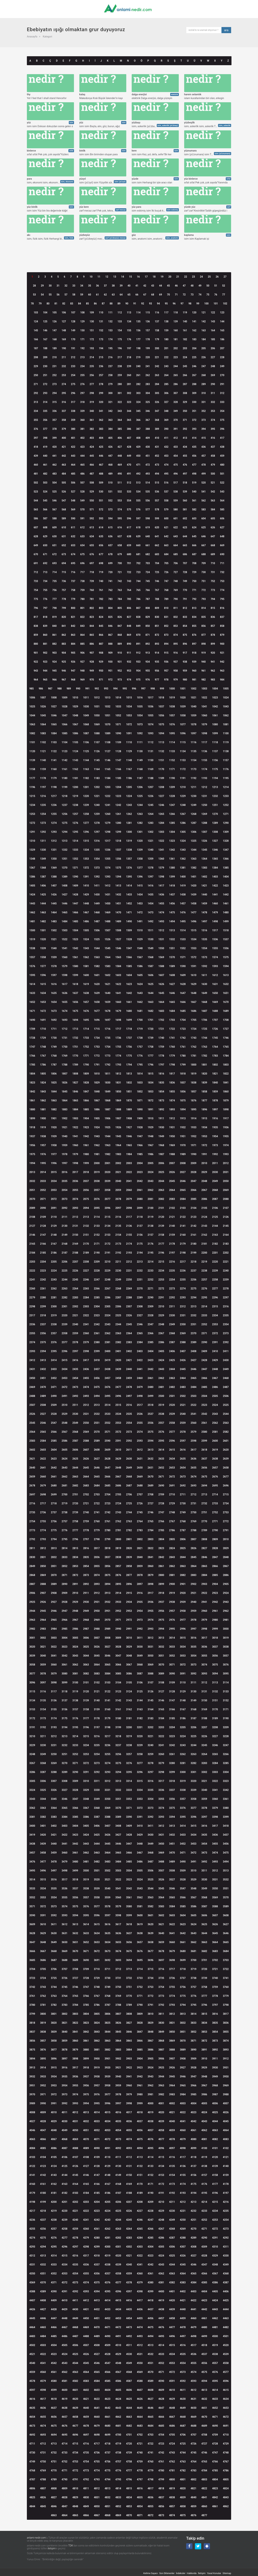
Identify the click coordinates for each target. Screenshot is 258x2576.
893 (157, 643)
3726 (64, 1978)
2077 (107, 1199)
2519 (161, 1405)
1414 (129, 885)
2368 (172, 1333)
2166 (43, 1243)
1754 (107, 1046)
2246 (86, 1279)
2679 (43, 1485)
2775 (54, 1530)
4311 (226, 2246)
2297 (226, 1297)
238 (120, 366)
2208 (86, 1261)
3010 (129, 1637)
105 (54, 312)
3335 (150, 1790)
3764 (64, 1996)
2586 (64, 1440)
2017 (75, 1172)
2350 (183, 1324)
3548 (193, 1888)
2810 (226, 1539)
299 (101, 393)
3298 (161, 1772)
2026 (172, 1172)
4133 (150, 2166)
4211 (172, 2201)
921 (222, 652)
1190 (172, 778)
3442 (75, 1843)
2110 (54, 1216)
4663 (129, 2416)
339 (82, 411)
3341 (215, 1790)
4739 (129, 2452)
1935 (215, 1127)
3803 (75, 2013)
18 (154, 276)
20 (169, 276)
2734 (226, 1503)
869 (129, 634)
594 (110, 518)
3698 (172, 1960)
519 (194, 482)
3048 (129, 1655)
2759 (86, 1521)
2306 (118, 1306)
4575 (204, 2372)
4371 (54, 2282)
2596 (172, 1440)
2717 (43, 1503)
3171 (226, 1709)
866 (101, 634)
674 (73, 554)
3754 (161, 1987)
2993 (150, 1628)
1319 (129, 840)
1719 (140, 1028)
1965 (129, 1145)
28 (34, 285)
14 (122, 276)
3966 (193, 2085)
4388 (32, 2291)
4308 (193, 2246)
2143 (204, 1225)
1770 (75, 1055)
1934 (204, 1127)
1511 (150, 930)
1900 (43, 1118)
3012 (150, 1637)
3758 (204, 1987)
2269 (129, 1288)
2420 (118, 1360)
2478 (129, 1387)
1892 (161, 1109)
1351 (64, 858)
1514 (183, 930)
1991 (204, 1154)
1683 (161, 1011)
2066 (193, 1190)
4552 (161, 2363)
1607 (161, 975)
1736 (118, 1037)
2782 (129, 1530)
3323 (226, 1781)
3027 (107, 1646)
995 (125, 688)
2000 (97, 1163)
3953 (54, 2085)
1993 (226, 1154)
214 (92, 357)
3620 (150, 1924)
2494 (97, 1396)
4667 (172, 2416)
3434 (193, 1834)
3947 (193, 2076)
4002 (172, 2103)
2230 (118, 1270)
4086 (54, 2148)
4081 (204, 2139)
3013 (161, 1637)
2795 (64, 1539)
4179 (32, 2192)
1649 (204, 993)
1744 (204, 1037)
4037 (140, 2121)
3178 (97, 1718)
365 (129, 420)
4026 (226, 2112)
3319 (183, 1781)
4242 (97, 2219)
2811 (32, 1548)
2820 (129, 1548)
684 (166, 554)
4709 (215, 2434)
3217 (107, 1736)
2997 (193, 1628)
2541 (193, 1413)
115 (147, 312)
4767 (226, 2461)
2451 (43, 1378)
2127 (32, 1225)
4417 (140, 2300)
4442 (204, 2309)
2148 (54, 1234)
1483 (54, 921)
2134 (107, 1225)
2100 (150, 1208)
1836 (172, 1082)
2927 (54, 1602)
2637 (204, 1458)
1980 (86, 1154)
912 (138, 652)
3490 (183, 1861)
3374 (161, 1807)
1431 (107, 894)
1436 (161, 894)
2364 (129, 1333)
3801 (54, 2013)
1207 (150, 787)
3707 (64, 1969)
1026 (43, 706)
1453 (140, 903)
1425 (43, 894)
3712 (118, 1969)
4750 (43, 2461)
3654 (107, 1942)
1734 (97, 1037)
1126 (97, 751)
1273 (43, 822)
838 (36, 625)
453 (166, 455)
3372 (140, 1807)
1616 (54, 984)
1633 (32, 993)
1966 (140, 1145)
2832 (54, 1557)
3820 (54, 2022)
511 (120, 482)
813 (194, 608)
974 (129, 679)
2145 (226, 1225)
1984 (129, 1154)
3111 (193, 1682)
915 (166, 652)
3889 (183, 2049)
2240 (226, 1270)
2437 (97, 1369)
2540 (183, 1413)
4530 (129, 2354)
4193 (183, 2192)
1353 (86, 858)
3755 (172, 1987)
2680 (54, 1485)
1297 (97, 831)
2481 (161, 1387)
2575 (150, 1431)
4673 (32, 2425)
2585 (54, 1440)
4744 (183, 2452)
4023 (193, 2112)
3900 (97, 2058)
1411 (97, 885)
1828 (86, 1082)
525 (54, 491)
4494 (150, 2336)
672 (54, 554)
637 (120, 536)
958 (175, 670)
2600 (215, 1440)
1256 (64, 814)
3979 (129, 2094)
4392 (75, 2291)
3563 (150, 1897)
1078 (193, 724)
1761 (183, 1046)
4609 (161, 2389)
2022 (129, 1172)
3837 (32, 2031)
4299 (97, 2246)
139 (175, 321)
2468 (226, 1378)
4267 (161, 2228)
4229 (161, 2210)
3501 (97, 1870)
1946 (129, 1136)
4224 (107, 2210)
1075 (161, 724)
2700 (64, 1494)
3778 (215, 1996)
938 (185, 661)
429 (138, 446)
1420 (193, 885)
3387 (97, 1816)
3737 (183, 1978)
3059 (43, 1664)
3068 (140, 1664)
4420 (172, 2300)
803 (101, 608)
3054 (193, 1655)
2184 (32, 1252)
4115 (161, 2157)
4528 (107, 2354)
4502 (32, 2345)
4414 (107, 2300)
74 (200, 294)
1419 (183, 885)
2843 (172, 1557)
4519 (215, 2345)
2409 (204, 1351)
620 (157, 527)
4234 (215, 2210)
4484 (43, 2336)
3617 (118, 1924)
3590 (32, 1915)
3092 (193, 1673)
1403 (215, 876)
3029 (129, 1646)
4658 (75, 2416)
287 (185, 384)
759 (82, 590)
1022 (204, 697)
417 (222, 437)
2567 (64, 1431)
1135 (193, 751)
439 (36, 455)
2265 (86, 1288)
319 (92, 402)
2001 (107, 1163)
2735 (32, 1512)
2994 (161, 1628)
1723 (183, 1028)
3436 (215, 1834)
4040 (172, 2121)
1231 (204, 796)
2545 (32, 1422)
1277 (86, 822)
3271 (75, 1763)
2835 (86, 1557)
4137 (193, 2166)
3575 (75, 1906)
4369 (32, 2282)
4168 (118, 2184)
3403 (64, 1825)
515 (157, 482)
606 (222, 518)
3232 (64, 1745)
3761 (32, 1996)
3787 (107, 2004)
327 (166, 402)
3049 (140, 1655)
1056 (161, 715)
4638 (64, 2407)
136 (147, 321)
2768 (183, 1521)
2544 (226, 1413)
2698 (43, 1494)
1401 (193, 876)
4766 (215, 2461)
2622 (43, 1458)
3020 (32, 1646)
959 (185, 670)
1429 (86, 894)
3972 (54, 2094)
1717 (118, 1028)
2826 (193, 1548)
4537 (204, 2354)
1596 (43, 975)
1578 (54, 966)
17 (146, 276)
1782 (204, 1055)
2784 (150, 1530)
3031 (150, 1646)
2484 (193, 1387)
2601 (226, 1440)
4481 (215, 2327)
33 (73, 285)
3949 (215, 2076)
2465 (193, 1378)
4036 (129, 2121)
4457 (161, 2318)
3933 (43, 2076)
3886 (150, 2049)
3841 (75, 2031)
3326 (54, 1790)
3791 (150, 2004)
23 (193, 276)
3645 (215, 1933)
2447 (204, 1369)
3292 (97, 1772)
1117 (204, 742)
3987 (215, 2094)
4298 (86, 2246)
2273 (172, 1288)
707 (185, 563)
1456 (172, 903)
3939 (107, 2076)
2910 (75, 1593)
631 (64, 536)
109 (92, 312)
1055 (150, 715)
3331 (107, 1790)
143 (213, 321)
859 (36, 634)
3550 (215, 1888)
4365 (193, 2273)
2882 (183, 1575)
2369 (183, 1333)
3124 (129, 1691)
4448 (64, 2318)
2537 (150, 1413)
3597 (107, 1915)
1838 (193, 1082)
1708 (226, 1019)
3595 (86, 1915)
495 (166, 473)
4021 (172, 2112)
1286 (183, 822)
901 (36, 652)
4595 (215, 2381)
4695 (64, 2434)
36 (97, 285)
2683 (86, 1485)
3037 (215, 1646)
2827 (204, 1548)
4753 (75, 2461)
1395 (129, 876)
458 (213, 455)
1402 (204, 876)
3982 (161, 2094)
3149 (193, 1700)
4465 (43, 2327)
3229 (32, 1745)
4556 (204, 2363)
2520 (172, 1405)
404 (101, 437)
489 (110, 473)
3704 (32, 1969)
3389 (118, 1816)
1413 (118, 885)
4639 (75, 2407)
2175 (140, 1243)
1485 (75, 921)
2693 (193, 1485)
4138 (204, 2166)
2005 (150, 1163)
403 (92, 437)
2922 (204, 1593)
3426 (107, 1834)
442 (64, 455)
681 (138, 554)
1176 (226, 769)
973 (120, 679)
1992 (215, 1154)
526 (64, 491)
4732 (54, 2452)
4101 (215, 2148)
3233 (75, 1745)
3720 (204, 1969)
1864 (64, 1100)
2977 (183, 1619)
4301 (118, 2246)
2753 (226, 1512)
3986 (204, 2094)
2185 (43, 1252)
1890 (140, 1109)
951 (110, 670)
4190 (150, 2192)
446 (101, 455)
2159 (172, 1234)
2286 (107, 1297)
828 (138, 617)
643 (175, 536)
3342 (226, 1790)
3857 (43, 2040)
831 (166, 617)
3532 (226, 1879)
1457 (183, 903)
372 (194, 420)
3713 (129, 1969)
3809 (140, 2013)
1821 (215, 1073)
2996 (183, 1628)
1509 (129, 930)
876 (194, 634)
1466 (75, 912)
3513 (226, 1870)
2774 (43, 1530)
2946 (54, 1610)
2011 (215, 1163)
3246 (215, 1745)
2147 (43, 1234)
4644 (129, 2407)
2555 (140, 1422)
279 (110, 384)
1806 (54, 1073)
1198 (54, 787)
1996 (54, 1163)
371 (185, 420)
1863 (54, 1100)
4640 (86, 2407)
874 (175, 634)
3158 (86, 1709)
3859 (64, 2040)
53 (34, 294)
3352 (129, 1799)
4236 (32, 2219)
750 (194, 581)
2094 (86, 1208)
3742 (32, 1987)
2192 (118, 1252)
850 (147, 625)
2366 (150, 1333)
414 (194, 437)
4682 (129, 2425)
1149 (140, 760)
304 (147, 393)
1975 (32, 1154)
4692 (32, 2434)
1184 (107, 778)
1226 (150, 796)
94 (158, 303)
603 (194, 518)
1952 (193, 1136)
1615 (43, 984)
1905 (97, 1118)
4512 (140, 2345)
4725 (183, 2443)
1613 (226, 975)
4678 (86, 2425)
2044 (161, 1181)
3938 (97, 2076)
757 (64, 590)
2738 (64, 1512)
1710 (43, 1028)
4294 (43, 2246)
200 (157, 348)
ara (226, 30)
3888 (172, 2049)
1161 (64, 769)
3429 (140, 1834)
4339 (118, 2264)
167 (45, 339)
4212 (183, 2201)
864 (82, 634)
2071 (43, 1199)
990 (78, 688)
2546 (43, 1422)
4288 (183, 2237)
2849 (32, 1566)
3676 (140, 1951)
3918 (86, 2067)
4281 (107, 2237)
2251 (140, 1279)
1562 (86, 957)
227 (213, 357)
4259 (75, 2228)
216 (110, 357)
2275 (193, 1288)
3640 (161, 1933)
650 (45, 545)
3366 (75, 1807)
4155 (183, 2175)
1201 (86, 787)
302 (129, 393)
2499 (150, 1396)
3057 (226, 1655)
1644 (150, 993)
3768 (107, 1996)
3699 (183, 1960)
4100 (204, 2148)
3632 (75, 1933)
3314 (129, 1781)
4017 (129, 2112)
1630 (204, 984)
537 (166, 491)
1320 (140, 840)
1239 (86, 805)
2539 (172, 1413)
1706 (204, 1019)
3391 (140, 1816)
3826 (118, 2022)
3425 (97, 1834)
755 (45, 590)
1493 (161, 921)
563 (213, 500)
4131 (129, 2166)
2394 (43, 1351)
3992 (64, 2103)
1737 (129, 1037)
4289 (193, 2237)
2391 (215, 1342)
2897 (140, 1584)
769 (175, 590)
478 (203, 464)
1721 (161, 1028)
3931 (226, 2067)
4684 (150, 2425)
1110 (129, 742)
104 (45, 312)
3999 (140, 2103)
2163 (215, 1234)
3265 (215, 1754)
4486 (64, 2336)
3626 (215, 1924)
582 (194, 509)
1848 (97, 1091)
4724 (172, 2443)
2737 (54, 1512)
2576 (161, 1431)
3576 (86, 1906)
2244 (64, 1279)
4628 (161, 2398)
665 (185, 545)
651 (54, 545)
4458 (172, 2318)
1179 (54, 778)
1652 (32, 1002)
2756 (54, 1521)
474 (166, 464)
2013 (32, 1172)
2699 (54, 1494)
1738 (140, 1037)
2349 (172, 1324)
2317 (32, 1315)
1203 (107, 787)
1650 (215, 993)
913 (147, 652)
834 (194, 617)
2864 (193, 1566)
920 (213, 652)
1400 (183, 876)
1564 (107, 957)
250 (36, 375)
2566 (54, 1431)
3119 (75, 1691)
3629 (43, 1933)
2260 (32, 1288)
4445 (32, 2318)
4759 (140, 2461)
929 (101, 661)
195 (110, 348)
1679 (118, 1011)
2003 (129, 1163)
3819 (43, 2022)
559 (175, 500)
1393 (107, 876)
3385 (75, 1816)
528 (82, 491)
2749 (183, 1512)
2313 (193, 1306)
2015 (54, 1172)
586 (36, 518)
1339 (140, 849)
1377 (140, 867)
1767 (43, 1055)
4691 (226, 2425)
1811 (107, 1073)
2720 (75, 1503)
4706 (183, 2434)
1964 (118, 1145)
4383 (183, 2282)
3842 (86, 2031)
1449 (97, 903)
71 (176, 294)
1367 (32, 867)
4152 (150, 2175)
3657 (140, 1942)
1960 (75, 1145)
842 (73, 625)
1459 (204, 903)
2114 (97, 1216)
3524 (140, 1879)
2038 (97, 1181)
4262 (107, 2228)
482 (45, 473)
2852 (64, 1566)
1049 (86, 715)
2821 (140, 1548)
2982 (32, 1628)
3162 (129, 1709)
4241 (86, 2219)
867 (110, 634)
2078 (118, 1199)
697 (92, 563)
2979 (204, 1619)
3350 (107, 1799)
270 (222, 375)
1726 (215, 1028)
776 (45, 599)
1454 (150, 903)
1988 (172, 1154)
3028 (118, 1646)
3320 (193, 1781)
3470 (172, 1852)
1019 (172, 697)
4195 (204, 2192)
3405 (86, 1825)
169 (64, 339)
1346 (215, 849)
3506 (150, 1870)
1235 (43, 805)
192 (82, 348)
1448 (86, 903)
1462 (32, 912)
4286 (161, 2237)
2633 (161, 1458)
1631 (215, 984)
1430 (97, 894)
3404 (75, 1825)
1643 (140, 993)
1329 (32, 849)
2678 (32, 1485)
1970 (183, 1145)
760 (92, 590)
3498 (64, 1870)
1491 (140, 921)
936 (166, 661)
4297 (75, 2246)
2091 (54, 1208)
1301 (140, 831)
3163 (140, 1709)
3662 (193, 1942)
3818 (32, 2022)
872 (157, 634)
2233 (150, 1270)
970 (92, 679)
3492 (204, 1861)
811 (175, 608)
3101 (86, 1682)
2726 (140, 1503)
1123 (64, 751)
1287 (193, 822)
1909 (140, 1118)
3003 (54, 1637)
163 (203, 330)
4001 (161, 2103)
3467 (140, 1852)
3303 (215, 1772)
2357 (54, 1333)
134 (129, 321)
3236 (107, 1745)
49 (200, 285)
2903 (204, 1584)
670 (36, 554)
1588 (161, 966)
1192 (193, 778)
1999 (86, 1163)
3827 (129, 2022)
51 (215, 285)
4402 (183, 2291)
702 (138, 563)
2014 (43, 1172)
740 (101, 581)
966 (54, 679)
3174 (54, 1718)
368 (157, 420)
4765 (204, 2461)
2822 (150, 1548)
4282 (118, 2237)
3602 (161, 1915)
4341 (140, 2264)
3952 (43, 2085)
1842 (32, 1091)
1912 (172, 1118)
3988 (226, 2094)
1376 (129, 867)
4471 (107, 2327)
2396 (64, 1351)
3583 (161, 1906)
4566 (107, 2372)
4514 (161, 2345)
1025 (32, 706)
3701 (204, 1960)
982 (203, 679)
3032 (161, 1646)
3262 (183, 1754)
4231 (183, 2210)
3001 (32, 1637)
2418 (97, 1360)
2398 (86, 1351)
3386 (86, 1816)
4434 (118, 2309)
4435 (129, 2309)
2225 (64, 1270)
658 (120, 545)
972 (110, 679)
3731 (118, 1978)
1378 (150, 867)
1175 (215, 769)
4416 (129, 2300)
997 (143, 688)
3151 (215, 1700)
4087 (64, 2148)
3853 (204, 2031)
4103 (32, 2157)
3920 (107, 2067)
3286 (32, 1772)
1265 (161, 814)
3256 (118, 1754)
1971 (193, 1145)
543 (222, 491)
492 (138, 473)
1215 (32, 796)
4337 (97, 2264)
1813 (129, 1073)
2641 (43, 1467)
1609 (183, 975)
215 (101, 357)
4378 (129, 2282)
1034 (129, 706)
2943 (226, 1602)
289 (203, 384)
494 (157, 473)
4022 (183, 2112)
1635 (54, 993)
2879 (150, 1575)
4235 (226, 2210)
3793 (172, 2004)
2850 (43, 1566)
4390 (54, 2291)
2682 (75, 1485)
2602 (32, 1449)
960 (194, 670)
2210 (107, 1261)
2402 (129, 1351)
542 (213, 491)
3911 (215, 2058)
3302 (204, 1772)
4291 (215, 2237)
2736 (43, 1512)
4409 (54, 2300)
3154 (43, 1709)
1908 (129, 1118)
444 (82, 455)
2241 (32, 1279)
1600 (86, 975)
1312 (54, 840)
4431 (86, 2309)
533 (129, 491)
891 (138, 643)
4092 (118, 2148)
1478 (204, 912)
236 (101, 366)
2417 (86, 1360)
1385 (226, 867)
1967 (150, 1145)
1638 (86, 993)
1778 (161, 1055)
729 (194, 572)
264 (166, 375)
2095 (97, 1208)
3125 (140, 1691)
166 (36, 339)
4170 (140, 2184)
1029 (75, 706)
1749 (54, 1046)
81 (55, 303)
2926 (43, 1602)
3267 (32, 1763)
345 (138, 411)
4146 (86, 2175)
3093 (204, 1673)
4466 (54, 2327)
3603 (172, 1915)
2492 (75, 1396)
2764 (140, 1521)
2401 (118, 1351)
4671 (215, 2416)
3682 (204, 1951)
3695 (140, 1960)
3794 (183, 2004)
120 (194, 312)
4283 (129, 2237)
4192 (172, 2192)
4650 (193, 2407)
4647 (161, 2407)
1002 (193, 688)
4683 (140, 2425)
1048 (75, 715)
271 (36, 384)
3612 (64, 1924)
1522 (64, 939)
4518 (204, 2345)
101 (216, 303)
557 (157, 500)
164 (213, 330)
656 (101, 545)
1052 (118, 715)
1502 (54, 930)
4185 (97, 2192)
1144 (86, 760)
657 (110, 545)
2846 (204, 1557)
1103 (54, 742)
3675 (129, 1951)
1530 (150, 939)
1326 (204, 840)
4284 (140, 2237)
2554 (129, 1422)
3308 (64, 1781)
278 (101, 384)
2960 (204, 1610)
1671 (32, 1011)
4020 (161, 2112)
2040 (118, 1181)
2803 (150, 1539)
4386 (215, 2282)
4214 (204, 2201)
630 (54, 536)
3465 (118, 1852)
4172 (161, 2184)
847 (120, 625)
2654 (183, 1467)
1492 (150, 921)
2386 (161, 1342)
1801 (204, 1064)
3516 (54, 1879)
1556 (226, 948)
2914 (118, 1593)
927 (82, 661)
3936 (75, 2076)
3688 (64, 1960)
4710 (226, 2434)
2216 (172, 1261)
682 (147, 554)
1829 (97, 1082)
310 (203, 393)
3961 (140, 2085)
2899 (161, 1584)
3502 (107, 1870)
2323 (97, 1315)
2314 (204, 1306)
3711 (107, 1969)
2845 (193, 1557)
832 (175, 617)
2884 (204, 1575)
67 (144, 294)
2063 (161, 1190)
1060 (204, 715)
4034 (107, 2121)
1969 (172, 1145)
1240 (97, 805)
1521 (54, 939)
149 (73, 330)
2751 (204, 1512)
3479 (64, 1861)
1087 (86, 733)
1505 (86, 930)
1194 (215, 778)
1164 (97, 769)
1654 (54, 1002)
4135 (172, 2166)
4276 (54, 2237)
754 (36, 590)
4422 (193, 2300)
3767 (97, 1996)
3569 (215, 1897)
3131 (204, 1691)
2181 (204, 1243)
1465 (64, 912)
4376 (107, 2282)
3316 (150, 1781)
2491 (64, 1396)
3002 (43, 1637)
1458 (193, 903)
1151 (161, 760)
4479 (193, 2327)
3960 (129, 2085)
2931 (97, 1602)
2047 (193, 1181)
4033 (97, 2121)
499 (203, 473)
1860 (226, 1091)
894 (166, 643)
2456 (97, 1378)
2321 (75, 1315)
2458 (118, 1378)
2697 (32, 1494)
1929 (150, 1127)
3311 (97, 1781)
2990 (118, 1628)
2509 (54, 1405)
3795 (193, 2004)
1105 (75, 742)
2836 (97, 1557)
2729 (172, 1503)
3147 (172, 1700)
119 (185, 312)
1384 (215, 867)
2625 (75, 1458)
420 (54, 446)
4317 (86, 2255)
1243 (129, 805)
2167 (54, 1243)
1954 (215, 1136)
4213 (193, 2201)
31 (58, 285)
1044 (32, 715)
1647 (183, 993)
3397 (204, 1816)
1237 (64, 805)
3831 (172, 2022)
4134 (161, 2166)
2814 (64, 1548)
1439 (193, 894)
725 (157, 572)
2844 (183, 1557)
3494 (226, 1861)
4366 (204, 2273)
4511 (129, 2345)
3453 (193, 1843)
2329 (161, 1315)
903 (54, 652)
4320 (118, 2255)
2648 (118, 1467)
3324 (32, 1790)
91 (134, 303)
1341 (161, 849)
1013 (107, 697)
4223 (97, 2210)
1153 (183, 760)
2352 (204, 1324)
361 (92, 420)
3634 (97, 1933)
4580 (54, 2381)
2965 (54, 1619)
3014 (172, 1637)
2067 (204, 1190)
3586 (193, 1906)
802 (92, 608)
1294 (64, 831)
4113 (140, 2157)
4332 (43, 2264)
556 (147, 500)
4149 (118, 2175)
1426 (54, 894)
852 (166, 625)
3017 (204, 1637)
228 (222, 357)
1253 (32, 814)
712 (36, 572)
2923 (215, 1593)
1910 (150, 1118)
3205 (183, 1727)
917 (185, 652)
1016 (140, 697)
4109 (97, 2157)
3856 (32, 2040)
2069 (226, 1190)
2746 (150, 1512)
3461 (75, 1852)
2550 (86, 1422)
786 (138, 599)
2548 (64, 1422)
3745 (64, 1987)
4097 (172, 2148)
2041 (129, 1181)
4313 (43, 2255)
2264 (75, 1288)
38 (113, 285)
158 (157, 330)
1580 (75, 966)
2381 (107, 1342)
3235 (97, 1745)
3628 (32, 1933)
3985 (193, 2094)
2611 (129, 1449)
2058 (107, 1190)
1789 (75, 1064)
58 (73, 294)
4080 (193, 2139)
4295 (54, 2246)
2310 (161, 1306)
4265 (140, 2228)
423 (82, 446)
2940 (193, 1602)
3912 (226, 2058)
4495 (161, 2336)
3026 (97, 1646)
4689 (204, 2425)
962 (213, 670)
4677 (75, 2425)
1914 (193, 1118)
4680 (107, 2425)
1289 (215, 822)
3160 (107, 1709)
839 (45, 625)
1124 (75, 751)
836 (213, 617)
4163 (64, 2184)
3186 (183, 1718)
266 (185, 375)
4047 (43, 2130)
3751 (129, 1987)
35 (89, 285)
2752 (215, 1512)
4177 (215, 2184)
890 (129, 643)
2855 (97, 1566)
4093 (129, 2148)
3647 (32, 1942)
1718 (129, 1028)
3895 (43, 2058)
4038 (150, 2121)
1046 (54, 715)
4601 (75, 2389)
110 (101, 312)
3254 (97, 1754)
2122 (183, 1216)
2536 (140, 1413)
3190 (226, 1718)
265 (175, 375)
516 (166, 482)
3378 (204, 1807)
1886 (97, 1109)
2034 (54, 1181)
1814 (140, 1073)
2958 (183, 1610)
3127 (161, 1691)
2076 (97, 1199)
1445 (54, 903)
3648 (43, 1942)
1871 (140, 1100)
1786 (43, 1064)
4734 (75, 2452)
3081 (75, 1673)
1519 (32, 939)
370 (175, 420)
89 (119, 303)
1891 (150, 1109)
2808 (204, 1539)
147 (54, 330)
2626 (86, 1458)
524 (45, 491)
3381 (32, 1816)
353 (213, 411)
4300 (107, 2246)
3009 (118, 1637)
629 (45, 536)
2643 (64, 1467)
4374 (86, 2282)
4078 (172, 2139)
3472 (193, 1852)
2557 (161, 1422)
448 (120, 455)
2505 (215, 1396)
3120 (86, 1691)
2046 (183, 1181)
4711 (32, 2443)
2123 (193, 1216)
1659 (107, 1002)
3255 (107, 1754)
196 (120, 348)
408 (138, 437)
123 (222, 312)
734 (45, 581)
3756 (183, 1987)
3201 (140, 1727)
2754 (32, 1521)
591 (82, 518)
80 (48, 303)
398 (45, 437)
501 (222, 473)
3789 (129, 2004)
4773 (86, 2470)
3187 (193, 1718)
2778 (86, 1530)
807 (138, 608)
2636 (193, 1458)
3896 (54, 2058)
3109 (172, 1682)
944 (45, 670)
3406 (97, 1825)
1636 (64, 993)
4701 (129, 2434)
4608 (150, 2389)
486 (82, 473)
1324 (183, 840)
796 (36, 608)
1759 (161, 1046)
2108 (32, 1216)
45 (168, 285)
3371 (129, 1807)
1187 (140, 778)
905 (73, 652)
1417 (161, 885)
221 (157, 357)
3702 (215, 1960)
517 (175, 482)
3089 (161, 1673)
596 (129, 518)
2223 (43, 1270)
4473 (129, 2327)
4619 (64, 2398)
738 (82, 581)
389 (157, 428)
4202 (75, 2201)
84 (79, 303)
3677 (150, 1951)
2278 (226, 1288)
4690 (215, 2425)
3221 (150, 1736)
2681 (64, 1485)
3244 (193, 1745)
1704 (183, 1019)
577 (147, 509)
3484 (118, 1861)
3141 (107, 1700)
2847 (215, 1557)
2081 (150, 1199)
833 (185, 617)
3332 (118, 1790)
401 (73, 437)
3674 (118, 1951)
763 (120, 590)
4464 (32, 2327)
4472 (118, 2327)
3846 (129, 2031)
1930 (161, 1127)
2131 (75, 1225)
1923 (86, 1127)
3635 (107, 1933)
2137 (140, 1225)
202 (175, 348)
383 (101, 428)
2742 (107, 1512)
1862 (43, 1100)
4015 (107, 2112)
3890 (193, 2049)
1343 (183, 849)
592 (92, 518)
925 (64, 661)
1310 (32, 840)
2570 (97, 1431)
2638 (215, 1458)
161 (185, 330)
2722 (97, 1503)
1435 (150, 894)
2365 (140, 1333)
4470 (97, 2327)
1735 (107, 1037)
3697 (161, 1960)
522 (222, 482)
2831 (43, 1557)
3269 (54, 1763)
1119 (226, 742)
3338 (183, 1790)
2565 (43, 1431)
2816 (86, 1548)
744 (138, 581)
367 (147, 420)
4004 (193, 2103)
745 (147, 581)
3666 (32, 1951)
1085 (64, 733)
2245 (75, 1279)
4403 (193, 2291)
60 (89, 294)
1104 (64, 742)
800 (73, 608)
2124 (204, 1216)
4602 (86, 2389)
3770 (129, 1996)
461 (45, 464)
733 (36, 581)
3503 (118, 1870)
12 (106, 276)
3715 (150, 1969)
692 (45, 563)
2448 (215, 1369)
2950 (97, 1610)
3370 (118, 1807)
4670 (204, 2416)
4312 (32, 2255)
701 (129, 563)
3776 (193, 1996)
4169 (129, 2184)
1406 (43, 885)
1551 (172, 948)
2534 (118, 1413)
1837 (183, 1082)
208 (36, 357)
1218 (64, 796)
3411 (150, 1825)
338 (73, 411)
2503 (193, 1396)
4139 (215, 2166)
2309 (150, 1306)
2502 (183, 1396)
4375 (97, 2282)
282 (138, 384)
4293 (32, 2246)
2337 (43, 1324)
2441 (140, 1369)
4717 (97, 2443)
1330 (43, 849)
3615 (97, 1924)
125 (45, 321)
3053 (183, 1655)
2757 (64, 1521)
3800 (43, 2013)
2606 (75, 1449)
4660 (97, 2416)
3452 (183, 1843)
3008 (107, 1637)
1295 (75, 831)
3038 (226, 1646)
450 (138, 455)
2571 (107, 1431)
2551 (97, 1422)
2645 (86, 1467)
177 (138, 339)
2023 (140, 1172)
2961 (215, 1610)
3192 (43, 1727)
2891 (75, 1584)
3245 (204, 1745)
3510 (193, 1870)
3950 (226, 2076)
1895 (193, 1109)
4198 (32, 2201)
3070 (161, 1664)
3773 (161, 1996)
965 (45, 679)
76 (215, 294)
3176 (75, 1718)
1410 (86, 885)
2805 (172, 1539)
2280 (43, 1297)
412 (175, 437)
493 (147, 473)
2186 (54, 1252)
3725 (54, 1978)
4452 (107, 2318)
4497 (183, 2336)
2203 (32, 1261)
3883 (118, 2049)
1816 (161, 1073)
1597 (54, 975)
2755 (43, 1521)
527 (73, 491)
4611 (183, 2389)
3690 (86, 1960)
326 (157, 402)
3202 (150, 1727)
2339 (64, 1324)
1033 (118, 706)
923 (45, 661)
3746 (75, 1987)
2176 (150, 1243)
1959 (64, 1145)
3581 (140, 1906)
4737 (107, 2452)
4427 (43, 2309)
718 (92, 572)
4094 (140, 2148)
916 (175, 652)
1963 (107, 1145)
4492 (129, 2336)
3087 (140, 1673)
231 (54, 366)
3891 (204, 2049)
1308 (215, 831)
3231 (54, 1745)
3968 (215, 2085)
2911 (86, 1593)
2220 (215, 1261)
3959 (118, 2085)
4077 (161, 2139)
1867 (97, 1100)
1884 (75, 1109)
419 (45, 446)
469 (120, 464)
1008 (54, 697)
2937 (161, 1602)
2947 (64, 1610)
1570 (172, 957)
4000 (150, 2103)
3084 (107, 1673)
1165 (107, 769)
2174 (129, 1243)
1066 (64, 724)
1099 (215, 733)
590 (73, 518)
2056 (86, 1190)
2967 (75, 1619)
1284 (161, 822)
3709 (86, 1969)
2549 (75, 1422)
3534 (43, 1888)
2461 (150, 1378)
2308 (140, 1306)
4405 (215, 2291)
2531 (86, 1413)
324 (138, 402)
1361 (172, 858)
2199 (193, 1252)
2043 (150, 1181)
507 (82, 482)
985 (31, 688)
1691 (43, 1019)
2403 (140, 1351)
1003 (204, 688)
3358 (193, 1799)
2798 (97, 1539)
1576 (32, 966)
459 (222, 455)
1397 (150, 876)
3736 (172, 1978)
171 (82, 339)
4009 (43, 2112)
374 (213, 420)
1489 (118, 921)
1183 (97, 778)
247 (203, 366)
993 (106, 688)
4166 (97, 2184)
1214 (226, 787)
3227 (215, 1736)
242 (157, 366)
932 (129, 661)
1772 (97, 1055)
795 (222, 599)
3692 (107, 1960)
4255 (32, 2228)
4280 (97, 2237)
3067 (129, 1664)
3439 (43, 1843)
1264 (150, 814)
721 (120, 572)
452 (157, 455)
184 (203, 339)
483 (54, 473)
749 (185, 581)
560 (185, 500)
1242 (118, 805)
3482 (97, 1861)
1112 (150, 742)
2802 (140, 1539)
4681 (118, 2425)
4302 (129, 2246)
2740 (86, 1512)
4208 (140, 2201)
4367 (215, 2273)
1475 (172, 912)
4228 (150, 2210)
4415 (118, 2300)
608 (45, 527)
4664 (140, 2416)
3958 (107, 2085)
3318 (172, 1781)
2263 (64, 1288)
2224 (54, 1270)
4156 (193, 2175)
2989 (107, 1628)
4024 (204, 2112)
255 (82, 375)
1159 (43, 769)
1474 (161, 912)
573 (110, 509)
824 (101, 617)
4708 (204, 2434)
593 (101, 518)
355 (36, 420)
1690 (32, 1019)
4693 (43, 2434)
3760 (226, 1987)
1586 (140, 966)
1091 (129, 733)
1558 (43, 957)
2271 (150, 1288)
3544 (150, 1888)
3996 (107, 2103)
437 (213, 446)
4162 (54, 2184)
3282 (193, 1763)
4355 (86, 2273)
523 (36, 491)
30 (50, 285)
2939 (183, 1602)
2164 (226, 1234)
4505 (64, 2345)
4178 (226, 2184)
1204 (118, 787)
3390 (129, 1816)
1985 (140, 1154)
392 (185, 428)
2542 (204, 1413)
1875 (183, 1100)
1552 (183, 948)
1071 (118, 724)
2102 (172, 1208)
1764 (215, 1046)
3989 (32, 2103)
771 (194, 590)
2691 (172, 1485)
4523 (54, 2354)
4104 (43, 2157)
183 (194, 339)
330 (194, 402)
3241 (161, 1745)
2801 (129, 1539)
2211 (118, 1261)
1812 (118, 1073)
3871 (193, 2040)
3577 (97, 1906)
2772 (226, 1521)
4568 (129, 2372)
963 (222, 670)
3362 (32, 1807)
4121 (226, 2157)
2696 (226, 1485)
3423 (75, 1834)
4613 (204, 2389)
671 (45, 554)
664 (175, 545)
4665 (150, 2416)
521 (213, 482)
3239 (140, 1745)
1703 (172, 1019)
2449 (226, 1369)
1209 (172, 787)
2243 (54, 1279)
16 (138, 276)
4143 (54, 2175)
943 (36, 670)
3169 (204, 1709)
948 (82, 670)
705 (166, 563)
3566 (183, 1897)
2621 (32, 1458)
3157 (75, 1709)
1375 (118, 867)
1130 (140, 751)
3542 (129, 1888)
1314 (75, 840)
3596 (97, 1915)
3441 (64, 1843)
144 (222, 321)
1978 (64, 1154)
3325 (43, 1790)
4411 (75, 2300)
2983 (43, 1628)
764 (129, 590)
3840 (64, 2031)
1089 (107, 733)
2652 (161, 1467)
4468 (75, 2327)
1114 (172, 742)
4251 (193, 2219)
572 (101, 509)
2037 (86, 1181)
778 (64, 599)
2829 (226, 1548)
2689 (150, 1485)
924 (54, 661)
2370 (193, 1333)
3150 (204, 1700)
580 (175, 509)
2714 (215, 1494)
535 (147, 491)
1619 (86, 984)
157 (147, 330)
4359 (129, 2273)
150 (82, 330)
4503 (43, 2345)
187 (36, 348)
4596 (226, 2381)
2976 (172, 1619)
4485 (54, 2336)
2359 (75, 1333)
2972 (129, 1619)
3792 (161, 2004)
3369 (107, 1807)
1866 (86, 1100)
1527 (118, 939)
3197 (97, 1727)
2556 (150, 1422)
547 (64, 500)
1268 (193, 814)
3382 (43, 1816)
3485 (129, 1861)
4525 (75, 2354)
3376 (183, 1807)
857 (213, 625)
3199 (118, 1727)
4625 (129, 2398)
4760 (150, 2461)
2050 (226, 1181)
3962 (150, 2085)
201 (166, 348)
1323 (172, 840)
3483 (107, 1861)
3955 (75, 2085)
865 (92, 634)
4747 (215, 2452)
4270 (193, 2228)
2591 (118, 1440)
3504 (129, 1870)
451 (147, 455)
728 (185, 572)
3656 (129, 1942)
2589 (97, 1440)
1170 (161, 769)
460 (36, 464)
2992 (140, 1628)
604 (203, 518)
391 (175, 428)
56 (58, 294)
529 (92, 491)
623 (185, 527)
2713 (204, 1494)
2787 (183, 1530)
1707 (215, 1019)
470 (129, 464)
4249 (172, 2219)
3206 (193, 1727)
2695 (215, 1485)
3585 (183, 1906)
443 (73, 455)
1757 (140, 1046)
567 (54, 509)
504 (54, 482)
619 (147, 527)
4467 (64, 2327)
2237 (193, 1270)
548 (73, 500)
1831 (118, 1082)
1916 (215, 1118)
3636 (118, 1933)
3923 (140, 2067)
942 (222, 661)
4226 (129, 2210)
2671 (161, 1476)
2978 (193, 1619)
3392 (150, 1816)
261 (138, 375)
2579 (193, 1431)
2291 (161, 1297)
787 (147, 599)
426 (110, 446)
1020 (183, 697)
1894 (183, 1109)
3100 (75, 1682)
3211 (43, 1736)
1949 (161, 1136)
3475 (226, 1852)
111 (110, 312)
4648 (172, 2407)
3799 (32, 2013)
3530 (204, 1879)
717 (82, 572)
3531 (215, 1879)
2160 (183, 1234)
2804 (161, 1539)
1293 (54, 831)
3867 (150, 2040)
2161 (193, 1234)
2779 (97, 1530)
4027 (32, 2121)
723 (138, 572)
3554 (54, 1897)
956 (157, 670)
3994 (86, 2103)
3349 (97, 1799)
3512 (215, 1870)
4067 (54, 2139)
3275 (118, 1763)
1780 (183, 1055)
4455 (140, 2318)
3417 (215, 1825)
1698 (118, 1019)
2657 (215, 1467)
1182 (86, 778)
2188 (75, 1252)
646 (203, 536)
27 (225, 276)
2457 (107, 1378)
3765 (75, 1996)
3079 (54, 1673)
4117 (183, 2157)
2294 (193, 1297)
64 (121, 294)
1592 (204, 966)
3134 (32, 1700)
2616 (183, 1449)
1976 (43, 1154)
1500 (32, 930)
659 (129, 545)
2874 (97, 1575)
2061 (140, 1190)
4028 (43, 2121)
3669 (64, 1951)
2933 (118, 1602)
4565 (97, 2372)
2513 (97, 1405)
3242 (172, 1745)
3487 (150, 1861)
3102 (97, 1682)
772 (203, 590)
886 (92, 643)
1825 (54, 1082)
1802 (215, 1064)
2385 (150, 1342)
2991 (129, 1628)
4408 (43, 2300)
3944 (161, 2076)
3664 (215, 1942)
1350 (54, 858)
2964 (43, 1619)
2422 (140, 1360)
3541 (118, 1888)
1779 (172, 1055)
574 (120, 509)
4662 (118, 2416)
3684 (226, 1951)
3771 (140, 1996)
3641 (172, 1933)
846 (110, 625)
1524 (86, 939)
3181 (129, 1718)
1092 (140, 733)
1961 (86, 1145)
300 (110, 393)
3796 (204, 2004)
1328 (226, 840)
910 (120, 652)
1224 (129, 796)
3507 (161, 1870)
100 (206, 303)
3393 (161, 1816)
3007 (97, 1637)
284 (157, 384)
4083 (226, 2139)
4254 (226, 2219)
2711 (183, 1494)
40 (129, 285)
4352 (54, 2273)
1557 (32, 957)
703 (147, 563)
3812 (172, 2013)
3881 (97, 2049)
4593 (193, 2381)
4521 (32, 2354)
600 (166, 518)
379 (64, 428)
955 (147, 670)
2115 (107, 1216)
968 (73, 679)
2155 (129, 1234)
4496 (172, 2336)
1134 (183, 751)
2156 (140, 1234)
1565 (118, 957)
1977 (54, 1154)
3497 (54, 1870)
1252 (226, 805)
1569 (161, 957)
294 (54, 393)
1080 (215, 724)
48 (192, 285)
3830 (161, 2022)
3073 (193, 1664)
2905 (226, 1584)
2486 (215, 1387)
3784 (75, 2004)
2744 (129, 1512)
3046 (107, 1655)
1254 (43, 814)
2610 (118, 1449)
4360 (140, 2273)
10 (91, 276)
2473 (75, 1387)
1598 (64, 975)
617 (129, 527)
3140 (97, 1700)
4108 (86, 2157)
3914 (43, 2067)
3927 (183, 2067)
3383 (54, 1816)
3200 (129, 1727)
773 (213, 590)
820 (64, 617)
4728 (215, 2443)
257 (101, 375)
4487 (75, 2336)
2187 (64, 1252)
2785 (161, 1530)
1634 (43, 993)
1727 (226, 1028)
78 (32, 303)
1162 (75, 769)
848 (129, 625)
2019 (97, 1172)
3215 (86, 1736)
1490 (129, 921)
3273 (97, 1763)
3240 (150, 1745)
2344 (118, 1324)
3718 (183, 1969)
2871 (64, 1575)
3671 (86, 1951)
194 (101, 348)
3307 (54, 1781)
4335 (75, 2264)
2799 (107, 1539)
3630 (54, 1933)
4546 (97, 2363)
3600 (140, 1915)
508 (92, 482)
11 (98, 276)
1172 (183, 769)
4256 (43, 2228)
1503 (64, 930)
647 (213, 536)
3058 (32, 1664)
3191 (32, 1727)
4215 (215, 2201)
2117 (129, 1216)
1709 (32, 1028)
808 (147, 608)
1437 (172, 894)
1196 (32, 787)
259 (120, 375)
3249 (43, 1754)
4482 (226, 2327)
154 (120, 330)
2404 (150, 1351)
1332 (64, 849)
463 (64, 464)
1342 (172, 849)
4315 (64, 2255)
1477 (193, 912)
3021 (43, 1646)
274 (64, 384)
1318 (118, 840)
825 (110, 617)
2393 (32, 1351)
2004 (140, 1163)
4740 (140, 2452)
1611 (204, 975)
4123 (43, 2166)
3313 (118, 1781)
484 (64, 473)
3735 (161, 1978)
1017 (150, 697)
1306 (193, 831)
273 (54, 384)
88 (111, 303)
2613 (150, 1449)
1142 (64, 760)
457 (203, 455)
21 (177, 276)
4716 (86, 2443)
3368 (97, 1807)
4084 (32, 2148)
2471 (54, 1387)
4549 (129, 2363)
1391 (86, 876)
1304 (172, 831)
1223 (118, 796)
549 (82, 500)
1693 (64, 1019)
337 (64, 411)
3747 (86, 1987)
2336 (32, 1324)
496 (175, 473)
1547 (129, 948)
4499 (204, 2336)
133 (120, 321)
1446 (64, 903)
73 (192, 294)
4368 (226, 2273)
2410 (215, 1351)
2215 (161, 1261)
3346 (64, 1799)
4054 (118, 2130)
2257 (204, 1279)
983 (213, 679)
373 (203, 420)
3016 (193, 1637)
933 (138, 661)
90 (126, 303)
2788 (193, 1530)
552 (110, 500)
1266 (172, 814)
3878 (64, 2049)
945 (54, 670)
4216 (226, 2201)
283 (147, 384)
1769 (64, 1055)
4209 (150, 2201)
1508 (118, 930)
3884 (129, 2049)
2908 (54, 1593)
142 (203, 321)
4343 (161, 2264)
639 (138, 536)
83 (71, 303)
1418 (172, 885)
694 (64, 563)
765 (138, 590)
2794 (54, 1539)
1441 (215, 894)
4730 (32, 2452)
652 (64, 545)
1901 (54, 1118)
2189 (86, 1252)
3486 (140, 1861)
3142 (118, 1700)
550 (92, 500)
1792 (107, 1064)
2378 (75, 1342)
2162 (204, 1234)
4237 (43, 2219)
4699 (107, 2434)
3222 (161, 1736)
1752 (86, 1046)
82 (63, 303)
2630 (129, 1458)
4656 (54, 2416)
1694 (75, 1019)
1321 (150, 840)
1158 (32, 769)
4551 (150, 2363)
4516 (183, 2345)
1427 (64, 894)
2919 (172, 1593)
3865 (129, 2040)
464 (73, 464)
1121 (43, 751)
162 (194, 330)
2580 (204, 1431)
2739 (75, 1512)
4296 (64, 2246)
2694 (204, 1485)
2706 (129, 1494)
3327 (64, 1790)
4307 (183, 2246)
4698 (97, 2434)
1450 (107, 903)
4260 (86, 2228)
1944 (107, 1136)
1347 (226, 849)
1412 (107, 885)
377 (45, 428)
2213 (140, 1261)
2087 (215, 1199)
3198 (107, 1727)
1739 (150, 1037)
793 (203, 599)
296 (73, 393)
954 (138, 670)
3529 (193, 1879)
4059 (172, 2130)
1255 (54, 814)
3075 (215, 1664)
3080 (64, 1673)
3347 (75, 1799)
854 (185, 625)
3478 (54, 1861)
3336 (161, 1790)
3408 (118, 1825)
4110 (107, 2157)
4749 (32, 2461)
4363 (172, 2273)
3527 (172, 1879)
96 (174, 303)
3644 (204, 1933)
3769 (118, 1996)
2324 (107, 1315)
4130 (118, 2166)
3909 (193, 2058)
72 (184, 294)
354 (222, 411)
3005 (75, 1637)
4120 (215, 2157)
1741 (172, 1037)
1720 (150, 1028)
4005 (204, 2103)
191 (73, 348)
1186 (129, 778)
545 (45, 500)
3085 (118, 1673)
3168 (193, 1709)
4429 (64, 2309)
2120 (161, 1216)
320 (101, 402)
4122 (32, 2166)
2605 (64, 1449)
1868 (107, 1100)
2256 (193, 1279)
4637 (54, 2407)
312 (222, 393)
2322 (86, 1315)
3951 (32, 2085)
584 (213, 509)
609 (54, 527)
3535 (54, 1888)
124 (36, 321)
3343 (32, 1799)
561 (194, 500)
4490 (107, 2336)
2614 (161, 1449)
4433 (107, 2309)
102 (225, 303)
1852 (140, 1091)
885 (82, 643)
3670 (75, 1951)
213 (82, 357)
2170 (86, 1243)
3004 (64, 1637)
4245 (129, 2219)
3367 (86, 1807)
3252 (75, 1754)
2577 (172, 1431)
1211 (193, 787)
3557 (86, 1897)
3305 (32, 1781)
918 (194, 652)
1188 (150, 778)
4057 (150, 2130)
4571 (161, 2372)
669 (222, 545)
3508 (172, 1870)
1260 (107, 814)
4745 (193, 2452)
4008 (32, 2112)
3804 (86, 2013)
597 (138, 518)
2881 (172, 1575)
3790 (140, 2004)
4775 (107, 2470)
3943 (150, 2076)
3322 (215, 1781)
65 (129, 294)
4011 (64, 2112)
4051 (86, 2130)
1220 (86, 796)
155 (129, 330)
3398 (215, 1816)
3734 (150, 1978)
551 (101, 500)
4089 (86, 2148)
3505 (140, 1870)
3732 (129, 1978)
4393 (86, 2291)
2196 (161, 1252)
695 (73, 563)
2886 (226, 1575)
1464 (54, 912)
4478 (183, 2327)
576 (138, 509)
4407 (32, 2300)
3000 (226, 1628)
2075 (86, 1199)
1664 (161, 1002)
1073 (140, 724)
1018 (161, 697)
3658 (150, 1942)
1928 (140, 1127)
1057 (172, 715)
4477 (172, 2327)
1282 (140, 822)
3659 (161, 1942)
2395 (54, 1351)
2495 (107, 1396)
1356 (118, 858)
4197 (226, 2192)
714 (54, 572)
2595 (161, 1440)
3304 (226, 1772)
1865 (75, 1100)
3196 (86, 1727)
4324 (161, 2255)
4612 (193, 2389)
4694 (54, 2434)
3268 (43, 1763)
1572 (193, 957)
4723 (161, 2443)
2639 (226, 1458)
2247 (97, 1279)
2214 (150, 1261)
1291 (32, 831)
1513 (172, 930)
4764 (193, 2461)
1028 (64, 706)
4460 (193, 2318)
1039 (183, 706)
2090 (43, 1208)
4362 (161, 2273)
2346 (140, 1324)
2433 (54, 1369)
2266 (97, 1288)
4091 (107, 2148)
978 (166, 679)
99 (197, 303)
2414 (54, 1360)
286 (175, 384)
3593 (64, 1915)
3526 (161, 1879)
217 (120, 357)
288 (194, 384)
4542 (54, 2363)
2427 (193, 1360)
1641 (118, 993)
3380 (226, 1807)
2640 (32, 1467)
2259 (226, 1279)
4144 (64, 2175)
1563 (97, 957)
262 (147, 375)
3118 (64, 1691)
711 (222, 563)
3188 (204, 1718)
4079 (183, 2139)
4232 (193, 2210)
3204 (172, 1727)
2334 (215, 1315)
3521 (107, 1879)
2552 (107, 1422)
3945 (172, 2076)
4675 (54, 2425)
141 (194, 321)
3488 (161, 1861)
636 (110, 536)
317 (73, 402)
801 (82, 608)
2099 (140, 1208)
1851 (129, 1091)
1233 (226, 796)
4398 (140, 2291)
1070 (107, 724)
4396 (118, 2291)
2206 (64, 1261)
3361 (226, 1799)
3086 (129, 1673)
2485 (204, 1387)
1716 (107, 1028)
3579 (118, 1906)
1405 (32, 885)
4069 (75, 2139)
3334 (140, 1790)
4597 (32, 2389)
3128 (172, 1691)
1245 (150, 805)
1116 (193, 742)
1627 (172, 984)
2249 (118, 1279)
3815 (204, 2013)
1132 (161, 751)
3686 (43, 1960)
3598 (118, 1915)
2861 (161, 1566)
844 (92, 625)
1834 (150, 1082)
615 (110, 527)
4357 (107, 2273)
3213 (64, 1736)
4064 (226, 2130)
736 (64, 581)
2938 (172, 1602)
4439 (172, 2309)
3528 (183, 1879)
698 (101, 563)
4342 (150, 2264)
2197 (172, 1252)
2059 (118, 1190)
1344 (193, 849)
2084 (183, 1199)
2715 (226, 1494)
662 (157, 545)
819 (54, 617)
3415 (193, 1825)
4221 (75, 2210)
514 (147, 482)
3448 (140, 1843)
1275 (64, 822)
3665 (226, 1942)
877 (203, 634)
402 (82, 437)
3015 (183, 1637)
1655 (64, 1002)
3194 (64, 1727)
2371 (204, 1333)
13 (114, 276)
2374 (32, 1342)
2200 (204, 1252)
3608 (226, 1915)
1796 (150, 1064)
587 (45, 518)
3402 (54, 1825)
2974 (150, 1619)
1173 (193, 769)
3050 (150, 1655)
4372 (64, 2282)
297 (82, 393)
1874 (172, 1100)
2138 (150, 1225)
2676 (215, 1476)
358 (64, 420)
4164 (75, 2184)
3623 (183, 1924)
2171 (97, 1243)
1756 (129, 1046)
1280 (118, 822)
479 (213, 464)
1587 (150, 966)
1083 (43, 733)
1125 (86, 751)
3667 (43, 1951)
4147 (97, 2175)
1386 (32, 876)
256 (92, 375)
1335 (97, 849)
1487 (97, 921)
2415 (64, 1360)
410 (157, 437)
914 (157, 652)
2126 (226, 1216)
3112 (204, 1682)
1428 (75, 894)
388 (147, 428)
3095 (226, 1673)
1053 (129, 715)
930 (110, 661)
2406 (172, 1351)
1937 (32, 1136)
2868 (32, 1575)
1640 (107, 993)
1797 (161, 1064)
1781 (193, 1055)
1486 (86, 921)
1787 (54, 1064)
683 (157, 554)
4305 (161, 2246)
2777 (75, 1530)
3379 (215, 1807)
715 (64, 572)
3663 (204, 1942)
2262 (54, 1288)
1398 (161, 876)
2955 (150, 1610)
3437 (226, 1834)
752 (213, 581)
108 (82, 312)
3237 (118, 1745)
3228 (226, 1736)
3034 (183, 1646)
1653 (43, 1002)
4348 (215, 2264)
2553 (118, 1422)
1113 (161, 742)
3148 (183, 1700)
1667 (193, 1002)
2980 (215, 1619)
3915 (54, 2067)
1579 (64, 966)
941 (213, 661)
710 (213, 563)
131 (101, 321)
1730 (54, 1037)
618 (138, 527)
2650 (140, 1467)
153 (110, 330)
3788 (118, 2004)
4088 (75, 2148)
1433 (129, 894)
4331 (32, 2264)
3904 (140, 2058)
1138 (226, 751)
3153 (32, 1709)
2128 (43, 1225)
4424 (215, 2300)
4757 (118, 2461)
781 (92, 599)
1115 (183, 742)
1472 (140, 912)
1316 (97, 840)
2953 (129, 1610)
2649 (129, 1467)
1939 (54, 1136)
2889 (54, 1584)
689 (213, 554)
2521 (183, 1405)
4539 (226, 2354)
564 (222, 500)
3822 (75, 2022)
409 (147, 437)
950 (101, 670)
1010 (75, 697)
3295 (129, 1772)
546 (54, 500)
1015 (129, 697)
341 (101, 411)
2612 (140, 1449)
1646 (172, 993)
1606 (150, 975)
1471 (129, 912)
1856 (183, 1091)
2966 (64, 1619)
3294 (118, 1772)
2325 (118, 1315)
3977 (107, 2094)
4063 (215, 2130)
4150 (129, 2175)
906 (82, 652)
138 (166, 321)
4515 (172, 2345)
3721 (215, 1969)
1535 (204, 939)
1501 (43, 930)
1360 (161, 858)
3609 (32, 1924)
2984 (54, 1628)
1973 (215, 1145)
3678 (161, 1951)
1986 (150, 1154)
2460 (140, 1378)
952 (120, 670)
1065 (54, 724)
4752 (64, 2461)
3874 (226, 2040)
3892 (215, 2049)
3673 (107, 1951)
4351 (43, 2273)
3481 (86, 1861)
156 (138, 330)
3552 (32, 1897)
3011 (140, 1637)
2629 (118, 1458)
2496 (118, 1396)
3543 (140, 1888)
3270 (64, 1763)
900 (222, 643)
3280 (172, 1763)
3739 (204, 1978)
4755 (97, 2461)
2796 (75, 1539)
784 (120, 599)
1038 (172, 706)
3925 (161, 2067)
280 (120, 384)
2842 (161, 1557)
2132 (86, 1225)
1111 (140, 742)
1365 (215, 858)
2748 (172, 1512)
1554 (204, 948)
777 (54, 599)
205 (203, 348)
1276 (75, 822)
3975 (86, 2094)
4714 (64, 2443)
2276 (204, 1288)
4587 (129, 2381)
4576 (215, 2372)
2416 (75, 1360)
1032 (107, 706)
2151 (86, 1234)
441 (54, 455)
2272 (161, 1288)
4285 (150, 2237)
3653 (97, 1942)
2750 (193, 1512)
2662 (64, 1476)
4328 (204, 2255)
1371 (75, 867)
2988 (97, 1628)
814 (203, 608)
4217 (32, 2210)
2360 (86, 1333)
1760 (172, 1046)
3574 (64, 1906)
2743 (118, 1512)
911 (129, 652)
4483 (32, 2336)
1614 (32, 984)
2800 (118, 1539)
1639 (97, 993)
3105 (129, 1682)
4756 (107, 2461)
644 (185, 536)
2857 (118, 1566)
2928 (64, 1602)
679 (120, 554)
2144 (215, 1225)
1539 (43, 948)
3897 (64, 2058)
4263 (118, 2228)
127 (64, 321)
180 (166, 339)
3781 (43, 2004)
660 (138, 545)
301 (120, 393)
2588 (86, 1440)
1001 (183, 688)
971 (101, 679)
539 (185, 491)
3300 (183, 1772)
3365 (64, 1807)
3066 (118, 1664)
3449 (150, 1843)
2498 (140, 1396)
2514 (107, 1405)
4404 (204, 2291)
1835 (161, 1082)
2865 (204, 1566)
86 (95, 303)
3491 (193, 1861)
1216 (43, 796)
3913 (32, 2067)
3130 (193, 1691)
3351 (118, 1799)
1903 (75, 1118)
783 (110, 599)
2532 (97, 1413)
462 (54, 464)
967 (64, 679)
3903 (129, 2058)
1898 (226, 1109)
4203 (86, 2201)
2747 (161, 1512)
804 (110, 608)
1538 (32, 948)
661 (147, 545)
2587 (75, 1440)
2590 (107, 1440)
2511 (75, 1405)
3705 (43, 1969)
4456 (150, 2318)
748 (175, 581)
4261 (97, 2228)
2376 (54, 1342)
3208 (215, 1727)
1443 (32, 903)
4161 (43, 2184)
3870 (183, 2040)
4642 (107, 2407)
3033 (172, 1646)
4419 (161, 2300)
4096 (161, 2148)
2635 (183, 1458)
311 (213, 393)
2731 (193, 1503)
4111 (118, 2157)
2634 (172, 1458)
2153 (107, 1234)
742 (120, 581)
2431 (32, 1369)
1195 (226, 778)
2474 (86, 1387)
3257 (129, 1754)
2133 (97, 1225)
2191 (107, 1252)
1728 (32, 1037)
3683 (215, 1951)
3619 (140, 1924)
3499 (75, 1870)
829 (147, 617)
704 (157, 563)
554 (129, 500)
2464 (183, 1378)
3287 (43, 1772)
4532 (150, 2354)
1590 (183, 966)
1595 (32, 975)
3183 (150, 1718)
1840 (215, 1082)
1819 (193, 1073)
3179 (107, 1718)
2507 (32, 1405)
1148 (129, 760)
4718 (107, 2443)
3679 (172, 1951)
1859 (215, 1091)
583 (203, 509)
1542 (75, 948)
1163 (86, 769)
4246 (140, 2219)
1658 (97, 1002)
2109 (43, 1216)
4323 (150, 2255)
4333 (54, 2264)
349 (175, 411)
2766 (161, 1521)
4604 (107, 2389)
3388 (107, 1816)
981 (194, 679)
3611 (54, 1924)
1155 (204, 760)
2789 (204, 1530)
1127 (107, 751)
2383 (129, 1342)
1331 (54, 849)
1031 (97, 706)
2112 (75, 1216)
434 (185, 446)
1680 (129, 1011)
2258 (215, 1279)
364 (120, 420)
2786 (172, 1530)
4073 (118, 2139)
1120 (32, 751)
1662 (140, 1002)
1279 (107, 822)
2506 (226, 1396)
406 (120, 437)
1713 (75, 1028)
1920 (54, 1127)
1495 (183, 921)
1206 (140, 787)
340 (92, 411)
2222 (32, 1270)
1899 (32, 1118)
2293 (183, 1297)
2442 (150, 1369)
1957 (43, 1145)
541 (203, 491)
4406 (226, 2291)
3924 (150, 2067)
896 (185, 643)
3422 (64, 1834)
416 (213, 437)
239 (129, 366)
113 (129, 312)
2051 (32, 1190)
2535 (129, 1413)
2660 (43, 1476)
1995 (43, 1163)
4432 (97, 2309)
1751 (75, 1046)
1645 (161, 993)
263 (157, 375)
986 (41, 688)
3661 (183, 1942)
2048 (204, 1181)
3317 (161, 1781)
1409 (75, 885)
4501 (226, 2336)
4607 (140, 2389)
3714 (140, 1969)
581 (185, 509)
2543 (215, 1413)
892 (147, 643)
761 (101, 590)
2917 (150, 1593)
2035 (64, 1181)
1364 (204, 858)
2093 (75, 1208)
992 (97, 688)
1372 (86, 867)
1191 (183, 778)
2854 (86, 1566)
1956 (32, 1145)
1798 (172, 1064)
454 (175, 455)
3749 (107, 1987)
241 (147, 366)
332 (213, 402)
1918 (32, 1127)
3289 (64, 1772)
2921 (193, 1593)
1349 (43, 858)
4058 (161, 2130)
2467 (215, 1378)
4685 (161, 2425)
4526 (86, 2354)
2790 (215, 1530)
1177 (32, 778)
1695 (86, 1019)
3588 (215, 1906)
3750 (118, 1987)
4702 (140, 2434)
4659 (86, 2416)
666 (194, 545)
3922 (129, 2067)
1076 (172, 724)
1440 (204, 894)
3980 (140, 2094)
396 (222, 428)
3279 (161, 1763)
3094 (215, 1673)
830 (157, 617)
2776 (64, 1530)
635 (101, 536)
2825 (183, 1548)
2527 (43, 1413)
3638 (140, 1933)
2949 (86, 1610)
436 (203, 446)
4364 (183, 2273)
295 (64, 393)
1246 (161, 805)
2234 (161, 1270)
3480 (75, 1861)
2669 (140, 1476)
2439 (118, 1369)
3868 (161, 2040)
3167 (183, 1709)
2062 (150, 1190)
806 (129, 608)
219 (138, 357)
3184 (161, 1718)
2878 (140, 1575)
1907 (118, 1118)
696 (82, 563)
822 (82, 617)
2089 (32, 1208)
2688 (140, 1485)
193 (92, 348)
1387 (43, 876)
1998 (75, 1163)
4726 (193, 2443)
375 (222, 420)
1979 (75, 1154)
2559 (183, 1422)
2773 (32, 1530)
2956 (161, 1610)
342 (110, 411)
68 (152, 294)
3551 (226, 1888)
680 (129, 554)
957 (166, 670)
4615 (226, 2389)
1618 (75, 984)
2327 (140, 1315)
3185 (172, 1718)
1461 (226, 903)
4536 (193, 2354)
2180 (193, 1243)
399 (54, 437)
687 (194, 554)
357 (54, 420)
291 (222, 384)
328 (175, 402)
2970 (107, 1619)
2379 (86, 1342)
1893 (172, 1109)
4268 (172, 2228)
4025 (215, 2112)
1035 (140, 706)
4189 (140, 2192)
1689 (226, 1011)
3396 (193, 1816)
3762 (43, 1996)
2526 (32, 1413)
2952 (118, 1610)
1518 (226, 930)
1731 (64, 1037)
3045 (97, 1655)
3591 (43, 1915)
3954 (64, 2085)
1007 (43, 697)
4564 (86, 2372)
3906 (161, 2058)
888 (110, 643)
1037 (161, 706)
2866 (215, 1566)
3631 (64, 1933)
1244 (140, 805)
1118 (215, 742)
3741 (226, 1978)
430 (147, 446)
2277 (215, 1288)
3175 (64, 1718)
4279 (86, 2237)
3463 (97, 1852)
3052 (172, 1655)
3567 (193, 1897)
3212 (54, 1736)
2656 (204, 1467)
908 (101, 652)
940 (203, 661)
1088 (97, 733)
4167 (107, 2184)
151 (92, 330)
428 (129, 446)
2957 (172, 1610)
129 (82, 321)
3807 (118, 2013)
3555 (64, 1897)
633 (82, 536)
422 (73, 446)
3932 (32, 2076)
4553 (172, 2363)
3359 (204, 1799)
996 (134, 688)
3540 (107, 1888)
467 (101, 464)
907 (92, 652)
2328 (150, 1315)
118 (175, 312)
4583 (86, 2381)
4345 (183, 2264)
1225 (140, 796)
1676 (86, 1011)
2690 (161, 1485)
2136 (129, 1225)
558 (166, 500)
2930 (86, 1602)
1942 (86, 1136)
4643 (118, 2407)
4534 (172, 2354)
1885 (86, 1109)
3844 (107, 2031)
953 (129, 670)
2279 (32, 1297)
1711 (54, 1028)
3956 (86, 2085)
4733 (64, 2452)
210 (54, 357)
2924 (226, 1593)
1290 (226, 822)
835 (203, 617)
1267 (183, 814)
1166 (118, 769)
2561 (204, 1422)
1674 (64, 1011)
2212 (129, 1261)
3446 (118, 1843)
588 (54, 518)
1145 (97, 760)
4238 (54, 2219)
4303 (140, 2246)
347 (157, 411)
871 (147, 634)
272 (45, 384)
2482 (172, 1387)
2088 (226, 1199)
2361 (97, 1333)
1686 (193, 1011)
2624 (64, 1458)
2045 (172, 1181)
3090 (172, 1673)
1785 (32, 1064)
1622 (118, 984)
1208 (161, 787)
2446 (193, 1369)
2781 (118, 1530)
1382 (193, 867)
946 (64, 670)
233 (73, 366)
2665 (97, 1476)
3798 (226, 2004)
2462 (161, 1378)
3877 (54, 2049)
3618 (129, 1924)
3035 (193, 1646)
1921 (64, 1127)
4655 (43, 2416)
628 (36, 536)
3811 (161, 2013)
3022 (54, 1646)
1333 (75, 849)
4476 (161, 2327)
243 (166, 366)
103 (36, 312)
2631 (140, 1458)
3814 (193, 2013)
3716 (161, 1969)
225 (194, 357)
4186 (107, 2192)
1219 (75, 796)
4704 (161, 2434)
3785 (86, 2004)
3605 (193, 1915)
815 (213, 608)
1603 (118, 975)
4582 (75, 2381)
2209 (97, 1261)
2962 (226, 1610)
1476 (183, 912)
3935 (64, 2076)
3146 (161, 1700)
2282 (64, 1297)
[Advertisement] (129, 251)
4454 (129, 2318)
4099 (193, 2148)
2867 (226, 1566)
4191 (161, 2192)
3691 (97, 1960)
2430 (226, 1360)
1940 (64, 1136)
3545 (161, 1888)
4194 (193, 2192)
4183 (75, 2192)
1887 (107, 1109)
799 (64, 608)
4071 (97, 2139)
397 (36, 437)
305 (157, 393)
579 (166, 509)
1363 (193, 858)
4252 (204, 2219)
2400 (107, 1351)
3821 (64, 2022)
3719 (193, 1969)
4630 (183, 2398)
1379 (161, 867)
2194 (140, 1252)
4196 (215, 2192)
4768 (32, 2470)
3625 (204, 1924)
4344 (172, 2264)
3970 (32, 2094)
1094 (161, 733)
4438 (161, 2309)
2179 (183, 1243)
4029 (54, 2121)
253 (64, 375)
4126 (75, 2166)
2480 (150, 1387)
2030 (215, 1172)
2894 (107, 1584)
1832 (129, 1082)
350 (185, 411)
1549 (150, 948)
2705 (118, 1494)
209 (45, 357)
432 (166, 446)
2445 (183, 1369)
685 (175, 554)
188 (45, 348)
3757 (193, 1987)
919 (203, 652)
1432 (118, 894)
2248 (107, 1279)
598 (147, 518)
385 (120, 428)
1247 (172, 805)
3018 (215, 1637)
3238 (129, 1745)
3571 (32, 1906)
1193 (204, 778)
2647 (107, 1467)
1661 (129, 1002)
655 (92, 545)
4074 (129, 2139)
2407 (183, 1351)
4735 (86, 2452)
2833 (64, 1557)
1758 (150, 1046)
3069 (150, 1664)
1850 (118, 1091)
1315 (86, 840)
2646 (97, 1467)
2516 (129, 1405)
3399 (226, 1816)
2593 (140, 1440)
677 (101, 554)
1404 (226, 876)
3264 (204, 1754)
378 (54, 428)
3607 (215, 1915)
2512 (86, 1405)
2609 (107, 1449)
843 (82, 625)
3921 (118, 2067)
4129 (107, 2166)
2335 (226, 1315)
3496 (43, 1870)
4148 (107, 2175)
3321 (204, 1781)
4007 (226, 2103)
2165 (32, 1243)
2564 (32, 1431)
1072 (129, 724)
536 (157, 491)
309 (194, 393)
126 (54, 321)
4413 (97, 2300)
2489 (43, 1396)
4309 (204, 2246)
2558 (172, 1422)
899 (213, 643)
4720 (129, 2443)
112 (120, 312)
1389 (64, 876)
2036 (75, 1181)
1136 (204, 751)
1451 (118, 903)
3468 (150, 1852)
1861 (32, 1100)
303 (138, 393)
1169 (150, 769)
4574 (193, 2372)
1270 (215, 814)
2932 (107, 1602)
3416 (204, 1825)
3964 (172, 2085)
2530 (75, 1413)
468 (110, 464)
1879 (226, 1100)
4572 (172, 2372)
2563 (226, 1422)
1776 (140, 1055)
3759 (215, 1987)
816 (222, 608)
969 (82, 679)
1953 (204, 1136)
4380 (150, 2282)
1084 (54, 733)
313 (36, 402)
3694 (129, 1960)
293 (45, 393)
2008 (183, 1163)
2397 (75, 1351)
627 (222, 527)
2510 (64, 1405)
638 (129, 536)
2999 (215, 1628)
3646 (226, 1933)
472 (147, 464)
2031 (226, 1172)
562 (203, 500)
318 (82, 402)
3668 (54, 1951)
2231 (129, 1270)
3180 (118, 1718)
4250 (183, 2219)
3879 (75, 2049)
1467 (86, 912)
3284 (215, 1763)
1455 (161, 903)
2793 (43, 1539)
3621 (161, 1924)
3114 (226, 1682)
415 (203, 437)
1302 (150, 831)
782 (101, 599)
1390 (75, 876)
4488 (86, 2336)
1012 (97, 697)
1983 (118, 1154)
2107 (226, 1208)
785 (129, 599)
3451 (172, 1843)
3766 (86, 1996)
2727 (150, 1503)
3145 (150, 1700)
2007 (172, 1163)
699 (110, 563)
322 (120, 402)
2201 (215, 1252)
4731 (43, 2452)
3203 (161, 1727)
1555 (215, 948)
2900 (172, 1584)
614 (101, 527)
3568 (204, 1897)
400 (64, 437)
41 (136, 285)
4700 (118, 2434)
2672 (172, 1476)
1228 (172, 796)
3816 (215, 2013)
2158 (161, 1234)
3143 (129, 1700)
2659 (32, 1476)
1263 (140, 814)
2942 (215, 1602)
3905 (150, 2058)
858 (222, 625)
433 (175, 446)
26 (217, 276)
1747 (32, 1046)
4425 (226, 2300)
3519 (86, 1879)
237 (110, 366)
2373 (226, 1333)
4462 (215, 2318)
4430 (75, 2309)
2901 (183, 1584)
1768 (54, 1055)
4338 (107, 2264)
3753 (150, 1987)
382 (92, 428)
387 (138, 428)
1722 (172, 1028)
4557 (215, 2363)
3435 (204, 1834)
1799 (183, 1064)
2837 (107, 1557)
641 (157, 536)
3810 (150, 2013)
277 (92, 384)
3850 (172, 2031)
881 (45, 643)
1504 (75, 930)
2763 (129, 1521)
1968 (161, 1145)
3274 (107, 1763)
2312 (183, 1306)
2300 (54, 1306)
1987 (161, 1154)
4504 (54, 2345)
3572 (43, 1906)
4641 (97, 2407)
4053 (107, 2130)
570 (82, 509)
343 (120, 411)
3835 (215, 2022)
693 (54, 563)
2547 (54, 1422)
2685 (107, 1485)
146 (45, 330)
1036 (150, 706)
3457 (32, 1852)
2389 (193, 1342)
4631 (193, 2398)
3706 (54, 1969)
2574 (140, 1431)
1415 (140, 885)
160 (175, 330)
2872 (75, 1575)
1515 (193, 930)
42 (144, 285)
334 (36, 411)
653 (73, 545)
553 (120, 500)
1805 (43, 1073)
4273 (226, 2228)
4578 (32, 2381)
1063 (32, 724)
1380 (172, 867)
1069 (97, 724)
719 (101, 572)
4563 (75, 2372)
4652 (215, 2407)
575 (129, 509)
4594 (204, 2381)
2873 (86, 1575)
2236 (183, 1270)
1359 (150, 858)
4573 (183, 2372)
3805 (97, 2013)
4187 (118, 2192)
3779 (226, 1996)
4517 (193, 2345)
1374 (107, 867)
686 (185, 554)
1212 (204, 787)
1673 (54, 1011)
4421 (183, 2300)
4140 (226, 2166)
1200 (75, 787)
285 (166, 384)
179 (157, 339)
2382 (118, 1342)
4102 (226, 2148)
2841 (150, 1557)
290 (213, 384)
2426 (183, 1360)
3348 (86, 1799)
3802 (64, 2013)
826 (120, 617)
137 (157, 321)
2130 (64, 1225)
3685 (32, 1960)
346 (147, 411)
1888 (118, 1109)
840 (54, 625)
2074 (75, 1199)
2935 (140, 1602)
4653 (226, 2407)
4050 (75, 2130)
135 (138, 321)
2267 (107, 1288)
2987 (86, 1628)
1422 (215, 885)
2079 (129, 1199)
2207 (75, 1261)
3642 (183, 1933)
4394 (97, 2291)
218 (129, 357)
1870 (129, 1100)
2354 (226, 1324)
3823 (86, 2022)
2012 (226, 1163)
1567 (140, 957)
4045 (226, 2121)
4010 (54, 2112)
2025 (161, 1172)
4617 (43, 2398)
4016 (118, 2112)
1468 (97, 912)
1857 (193, 1091)
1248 (183, 805)
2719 (64, 1503)
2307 (129, 1306)
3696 (150, 1960)
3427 (118, 1834)
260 (129, 375)
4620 (75, 2398)
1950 (172, 1136)
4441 (193, 2309)
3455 (215, 1843)
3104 (118, 1682)
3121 (97, 1691)
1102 (43, 742)
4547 (107, 2363)
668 (213, 545)
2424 (161, 1360)
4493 (140, 2336)
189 (54, 348)
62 (105, 294)
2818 (107, 1548)
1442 (226, 894)
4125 (64, 2166)
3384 (64, 1816)
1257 (75, 814)
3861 (86, 2040)
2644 (75, 1467)
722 (129, 572)
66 (136, 294)
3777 (204, 1996)
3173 (43, 1718)
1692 (54, 1019)
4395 (107, 2291)
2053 (54, 1190)
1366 (226, 858)
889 (120, 643)
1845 (64, 1091)
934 (147, 661)
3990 (43, 2103)
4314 (54, 2255)
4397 (129, 2291)
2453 (64, 1378)
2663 (75, 1476)
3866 (140, 2040)
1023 (215, 697)
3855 (226, 2031)
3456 (226, 1843)
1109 (118, 742)
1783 (215, 1055)
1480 (226, 912)
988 (59, 688)
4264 (129, 2228)
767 (157, 590)
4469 (86, 2327)
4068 (64, 2139)
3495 (32, 1870)
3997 (118, 2103)
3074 (204, 1664)
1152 (172, 760)
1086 (75, 733)
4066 (43, 2139)
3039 (32, 1655)
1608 (172, 975)
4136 (183, 2166)
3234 (86, 1745)
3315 (140, 1781)
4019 (150, 2112)
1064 (43, 724)
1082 (32, 733)
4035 (118, 2121)
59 (81, 294)
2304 (97, 1306)
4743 (172, 2452)
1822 (226, 1073)
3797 (215, 2004)
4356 (97, 2273)
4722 (150, 2443)
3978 (118, 2094)
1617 (64, 984)
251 (45, 375)
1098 (204, 733)
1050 (97, 715)
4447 (54, 2318)
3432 (172, 1834)
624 (194, 527)
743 (129, 581)
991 (87, 688)
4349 (226, 2264)
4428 (54, 2309)
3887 (161, 2049)
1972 (204, 1145)
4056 (140, 2130)
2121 (172, 1216)
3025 (86, 1646)
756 (54, 590)
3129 (183, 1691)
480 (222, 464)
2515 (118, 1405)
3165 (161, 1709)
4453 (118, 2318)
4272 (215, 2228)
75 (207, 294)
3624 (193, 1924)
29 (42, 285)
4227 (140, 2210)
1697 (107, 1019)
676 (92, 554)
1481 (32, 921)
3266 (226, 1754)
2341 (86, 1324)
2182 (215, 1243)
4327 (193, 2255)
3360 (215, 1799)
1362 (183, 858)
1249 (193, 805)
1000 (172, 688)
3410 (140, 1825)
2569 (86, 1431)
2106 (215, 1208)
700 (120, 563)
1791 (97, 1064)
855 (194, 625)
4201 (64, 2201)
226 (203, 357)
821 (73, 617)
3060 (54, 1664)
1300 (129, 831)
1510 (140, 930)
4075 (140, 2139)
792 (194, 599)
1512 (161, 930)
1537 (226, 939)
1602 (107, 975)
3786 (97, 2004)
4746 (204, 2452)
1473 (150, 912)
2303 (86, 1306)
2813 (54, 1548)
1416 (150, 885)
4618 (54, 2398)
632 (73, 536)
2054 (64, 1190)
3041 (54, 1655)
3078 (43, 1673)
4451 (97, 2318)
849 (138, 625)
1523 (75, 939)
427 (120, 446)
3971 (43, 2094)
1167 (129, 769)
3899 (86, 2058)
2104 (193, 1208)
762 (110, 590)
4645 (140, 2407)
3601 (150, 1915)
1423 (226, 885)
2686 (118, 1485)
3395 (183, 1816)
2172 (107, 1243)
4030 (64, 2121)
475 (175, 464)
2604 (54, 1449)
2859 (140, 1566)
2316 (226, 1306)
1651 (226, 993)
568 (64, 509)
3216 (97, 1736)
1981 (97, 1154)
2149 (64, 1234)
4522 (43, 2354)
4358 (118, 2273)
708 (194, 563)
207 (222, 348)
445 (92, 455)
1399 (172, 876)
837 (222, 617)
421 (64, 446)
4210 (161, 2201)
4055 (129, 2130)
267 (194, 375)
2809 (215, 1539)
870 (138, 634)
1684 (172, 1011)
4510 (118, 2345)
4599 (54, 2389)
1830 (107, 1082)
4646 (150, 2407)
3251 (64, 1754)
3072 (183, 1664)
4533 (161, 2354)
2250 (129, 1279)
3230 (43, 1745)
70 (168, 294)
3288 (54, 1772)
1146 (107, 760)
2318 (43, 1315)
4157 (204, 2175)
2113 (86, 1216)
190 (64, 348)
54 (42, 294)
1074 (150, 724)
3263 (193, 1754)
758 (73, 590)
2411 (226, 1351)
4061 (193, 2130)
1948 (150, 1136)
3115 (32, 1691)
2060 (129, 1190)
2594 (150, 1440)
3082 (86, 1673)
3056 (215, 1655)
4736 (97, 2452)
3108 (161, 1682)
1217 (54, 796)
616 (120, 527)
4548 (118, 2363)
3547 (183, 1888)
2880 (161, 1575)
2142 (193, 1225)
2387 (172, 1342)
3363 (43, 1807)
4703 (150, 2434)
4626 (140, 2398)
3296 (140, 1772)
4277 (64, 2237)
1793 (118, 1064)
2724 (118, 1503)
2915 (129, 1593)
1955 (226, 1136)
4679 (97, 2425)
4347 (204, 2264)
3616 (107, 1924)
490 (120, 473)
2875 (107, 1575)
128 (73, 321)
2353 (215, 1324)
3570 (226, 1897)
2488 (32, 1396)
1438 (183, 894)
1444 (43, 903)
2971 (118, 1619)
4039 (161, 2121)
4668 (183, 2416)
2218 (193, 1261)
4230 (172, 2210)
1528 (129, 939)
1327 (215, 840)
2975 (161, 1619)
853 (175, 625)
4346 (193, 2264)
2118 (140, 1216)
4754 (86, 2461)
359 (73, 420)
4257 (54, 2228)
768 (166, 590)
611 (73, 527)
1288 (204, 822)
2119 (150, 1216)
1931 (172, 1127)
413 (185, 437)
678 (110, 554)
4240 (75, 2219)
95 (166, 303)
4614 (215, 2389)
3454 (204, 1843)
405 (110, 437)
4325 (172, 2255)
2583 (32, 1440)
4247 (150, 2219)
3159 (97, 1709)
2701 (75, 1494)
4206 (118, 2201)
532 (120, 491)
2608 (97, 1449)
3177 (86, 1718)
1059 (193, 715)
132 (110, 321)
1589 (172, 966)
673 (64, 554)
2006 (161, 1163)
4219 (54, 2210)
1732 (75, 1037)
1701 (150, 1019)
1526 (107, 939)
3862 (97, 2040)
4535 (183, 2354)
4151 (140, 2175)
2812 (43, 1548)
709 (203, 563)
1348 (32, 858)
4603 (97, 2389)
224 (185, 357)
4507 (86, 2345)
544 (36, 500)
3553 (43, 1897)
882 (54, 643)
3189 (215, 1718)
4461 (204, 2318)
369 (166, 420)
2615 (172, 1449)
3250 (54, 1754)
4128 (97, 2166)
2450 (32, 1378)
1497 (204, 921)
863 (73, 634)
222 (166, 357)
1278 (97, 822)
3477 (43, 1861)
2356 (43, 1333)
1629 (193, 984)
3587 (204, 1906)
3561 (129, 1897)
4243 (107, 2219)
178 (147, 339)
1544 (97, 948)
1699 (129, 1019)
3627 (226, 1924)
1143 (75, 760)
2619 (215, 1449)
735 (54, 581)
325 (147, 402)
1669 (215, 1002)
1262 (129, 814)
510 (110, 482)
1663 (150, 1002)
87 (103, 303)
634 (92, 536)
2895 (118, 1584)
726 (166, 572)
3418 (226, 1825)
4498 (193, 2336)
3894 (32, 2058)
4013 (86, 2112)
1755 (118, 1046)
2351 (193, 1324)
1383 (204, 867)
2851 (54, 1566)
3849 (161, 2031)
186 (222, 339)
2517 (140, 1405)
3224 (183, 1736)
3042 (64, 1655)
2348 (161, 1324)
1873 (161, 1100)
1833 (140, 1082)
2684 (97, 1485)
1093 (150, 733)
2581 (215, 1431)
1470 (118, 912)
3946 (183, 2076)
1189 (161, 778)
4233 (204, 2210)
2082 (161, 1199)
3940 (118, 2076)
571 (92, 509)
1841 (226, 1082)
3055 (204, 1655)
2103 (183, 1208)
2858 (129, 1566)
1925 (107, 1127)
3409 (129, 1825)
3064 (97, 1664)
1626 (161, 984)
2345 (129, 1324)
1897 (215, 1109)
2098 (129, 1208)
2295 (204, 1297)
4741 (150, 2452)
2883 (193, 1575)
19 (162, 276)
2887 (32, 1584)
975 (138, 679)
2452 (54, 1378)
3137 (64, 1700)
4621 (86, 2398)
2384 (140, 1342)
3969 (226, 2085)
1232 (215, 796)
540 (194, 491)
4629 (172, 2398)
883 (64, 643)
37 (105, 285)
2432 (43, 1369)
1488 (107, 921)
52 (223, 285)
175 (120, 339)
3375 (172, 1807)
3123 (118, 1691)
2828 (215, 1548)
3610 (43, 1924)
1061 (215, 715)
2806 (183, 1539)
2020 (107, 1172)
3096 (32, 1682)
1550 (161, 948)
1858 (204, 1091)
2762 (118, 1521)
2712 (193, 1494)
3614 (86, 1924)
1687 (204, 1011)
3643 (193, 1933)
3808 (129, 2013)
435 (194, 446)
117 (166, 312)
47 (184, 285)
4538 (215, 2354)
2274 (183, 1288)
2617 (193, 1449)
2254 (172, 1279)
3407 (107, 1825)
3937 (86, 2076)
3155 (54, 1709)
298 (92, 393)
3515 (43, 1879)
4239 (64, 2219)
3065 (107, 1664)
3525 (150, 1879)
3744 (54, 1987)
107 (73, 312)
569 (73, 509)
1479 (215, 912)
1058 (183, 715)
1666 (183, 1002)
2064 (172, 1190)
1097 (193, 733)
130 (92, 321)
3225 (193, 1736)
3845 (118, 2031)
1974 (226, 1145)
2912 (97, 1593)
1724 (193, 1028)
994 (115, 688)
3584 (172, 1906)
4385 (204, 2282)
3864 (118, 2040)
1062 (226, 715)
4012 (75, 2112)
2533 (107, 1413)
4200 (54, 2201)
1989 (183, 1154)
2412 (32, 1360)
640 (147, 536)
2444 (172, 1369)
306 (166, 393)
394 (203, 428)
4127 (86, 2166)
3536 (64, 1888)
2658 (226, 1467)
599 (157, 518)
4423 (204, 2300)
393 (194, 428)
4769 (43, 2470)
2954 (140, 1610)
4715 (75, 2443)
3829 (150, 2022)
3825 (107, 2022)
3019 (226, 1637)
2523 (204, 1405)
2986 (75, 1628)
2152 (97, 1234)
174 (110, 339)
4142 (43, 2175)
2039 (107, 1181)
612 (82, 527)
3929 (204, 2067)
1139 (32, 760)
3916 (64, 2067)
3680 (183, 1951)
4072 (107, 2139)
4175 (193, 2184)
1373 (97, 867)
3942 (140, 2076)
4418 (150, 2300)
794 (213, 599)
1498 (215, 921)
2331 (183, 1315)
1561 (75, 957)
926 (73, 661)
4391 (64, 2291)
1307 (204, 831)
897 (194, 643)
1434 (140, 894)
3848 (150, 2031)
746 (157, 581)
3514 (32, 1879)
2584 (43, 1440)
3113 (215, 1682)
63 (113, 294)
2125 (215, 1216)
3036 (204, 1646)
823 (92, 617)
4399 (150, 2291)
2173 (118, 1243)
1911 (161, 1118)
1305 (183, 831)
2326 (129, 1315)
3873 (215, 2040)
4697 (86, 2434)
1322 (161, 840)
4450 (86, 2318)
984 (222, 679)
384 (110, 428)
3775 (183, 1996)
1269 (204, 814)
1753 (97, 1046)
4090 (97, 2148)
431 (157, 446)
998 (152, 688)
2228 (97, 1270)
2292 (172, 1297)
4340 (129, 2264)
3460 (64, 1852)
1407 (54, 885)
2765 (150, 1521)
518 (185, 482)
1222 (107, 796)
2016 (64, 1172)
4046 (32, 2130)
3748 (97, 1987)
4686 (172, 2425)
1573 (204, 957)
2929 (75, 1602)
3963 (161, 2085)
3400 (32, 1825)
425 (101, 446)
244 (175, 366)
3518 (75, 1879)
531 (110, 491)
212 (73, 357)
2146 (32, 1234)
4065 (32, 2139)
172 (92, 339)
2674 (193, 1476)
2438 (107, 1369)
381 (82, 428)
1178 (43, 778)
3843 (97, 2031)
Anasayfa (32, 36)
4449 (75, 2318)
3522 (118, 1879)
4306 (172, 2246)
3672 (97, 1951)
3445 (107, 1843)
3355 (161, 1799)
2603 (43, 1449)
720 (110, 572)
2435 (75, 1369)
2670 (150, 1476)
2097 (118, 1208)
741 (110, 581)
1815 (150, 1073)
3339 (193, 1790)
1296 (86, 831)
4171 (150, 2184)
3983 (172, 2094)
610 (64, 527)
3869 (172, 2040)
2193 (129, 1252)
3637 (129, 1933)
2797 (86, 1539)
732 (222, 572)
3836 (226, 2022)
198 (138, 348)
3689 (75, 1960)
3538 (86, 1888)
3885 (140, 2049)
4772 (75, 2470)
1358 (140, 858)
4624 (118, 2398)
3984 (183, 2094)
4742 (161, 2452)
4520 (226, 2345)
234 (82, 366)
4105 (54, 2157)
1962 (97, 1145)
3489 (172, 1861)
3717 (172, 1969)
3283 (204, 1763)
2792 (32, 1539)
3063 (86, 1664)
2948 (75, 1610)
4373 (75, 2282)
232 (64, 366)
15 (130, 276)
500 (213, 473)
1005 (226, 688)
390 (166, 428)
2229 (107, 1270)
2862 (172, 1566)
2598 (193, 1440)
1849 (107, 1091)
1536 (215, 939)
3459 (54, 1852)
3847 (140, 2031)
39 (121, 285)
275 (73, 384)
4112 (129, 2157)
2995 (172, 1628)
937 (175, 661)
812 (185, 608)
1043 (226, 706)
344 (129, 411)
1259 (97, 814)
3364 (54, 1807)
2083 (172, 1199)
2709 (161, 1494)
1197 (43, 787)
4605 (118, 2389)
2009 (193, 1163)
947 (73, 670)
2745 (140, 1512)
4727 (204, 2443)
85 (87, 303)
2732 (204, 1503)
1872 (150, 1100)
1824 (43, 1082)
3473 (204, 1852)
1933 (193, 1127)
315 (54, 402)
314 (45, 402)
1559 (54, 957)
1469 (107, 912)
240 (138, 366)
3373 (150, 1807)
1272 (32, 822)
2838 (118, 1557)
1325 (193, 840)
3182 (140, 1718)
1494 (172, 921)
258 (110, 375)
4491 (118, 2336)
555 (138, 500)
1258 (86, 814)
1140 (43, 760)
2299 (43, 1306)
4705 (172, 2434)
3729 (97, 1978)
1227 (161, 796)
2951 (107, 1610)
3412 (161, 1825)
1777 (150, 1055)
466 (92, 464)
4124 (54, 2166)
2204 (43, 1261)
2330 (172, 1315)
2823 (161, 1548)
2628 (107, 1458)
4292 (226, 2237)
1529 (140, 939)
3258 (140, 1754)
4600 (64, 2389)
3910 (204, 2058)
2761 (107, 1521)
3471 (183, 1852)
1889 (129, 1109)
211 (64, 357)
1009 (64, 697)
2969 (97, 1619)
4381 (161, 2282)
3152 (226, 1700)
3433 (183, 1834)
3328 (75, 1790)
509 (101, 482)
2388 (183, 1342)
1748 (43, 1046)
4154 (172, 2175)
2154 (118, 1234)
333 (222, 402)
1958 (54, 1145)
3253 (86, 1754)
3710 (97, 1969)
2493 (86, 1396)
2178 (172, 1243)
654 (82, 545)
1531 (161, 939)
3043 (75, 1655)
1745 (215, 1037)
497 (185, 473)
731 (213, 572)
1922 (75, 1127)
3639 (150, 1933)
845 (101, 625)
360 (82, 420)
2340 (75, 1324)
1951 (183, 1136)
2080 (140, 1199)
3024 (75, 1646)
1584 (118, 966)
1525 (97, 939)
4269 (183, 2228)
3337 (172, 1790)
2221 (226, 1261)
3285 (226, 1763)
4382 (172, 2282)
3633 (86, 1933)
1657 (86, 1002)
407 (129, 437)
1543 (86, 948)
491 (129, 473)
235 (92, 366)
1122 (54, 751)
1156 (215, 760)
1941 (75, 1136)
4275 (43, 2237)
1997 (64, 1163)
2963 (32, 1619)
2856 (107, 1566)
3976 (97, 2094)
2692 (183, 1485)
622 (175, 527)
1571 (183, 957)
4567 (118, 2372)
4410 (64, 2300)
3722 (226, 1969)
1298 (107, 831)
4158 (215, 2175)
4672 (226, 2416)
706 (175, 563)
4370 (43, 2282)
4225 (118, 2210)
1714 (86, 1028)
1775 (129, 1055)
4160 (32, 2184)
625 (203, 527)
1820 (204, 1073)
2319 (54, 1315)
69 (160, 294)
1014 (118, 697)
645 (194, 536)
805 (120, 608)
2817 (97, 1548)
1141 (54, 760)
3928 (193, 2067)
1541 (64, 948)
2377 (64, 1342)
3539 (97, 1888)
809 (157, 608)
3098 (54, 1682)
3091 (183, 1673)
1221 (97, 796)
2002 (118, 1163)
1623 (129, 984)
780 (82, 599)
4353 (64, 2273)
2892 (86, 1584)
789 (166, 599)
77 (223, 294)
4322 (140, 2255)
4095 (150, 2148)
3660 (172, 1942)
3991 (54, 2103)
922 (36, 661)
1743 (193, 1037)
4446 (43, 2318)
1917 (226, 1118)
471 (138, 464)
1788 (64, 1064)
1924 (97, 1127)
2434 (64, 1369)
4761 (161, 2461)
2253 (161, 1279)
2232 (140, 1270)
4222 (86, 2210)
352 (203, 411)
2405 (161, 1351)
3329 (86, 1790)
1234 (32, 805)
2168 (64, 1243)
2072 (54, 1199)
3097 (43, 1682)
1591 (193, 966)
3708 (75, 1969)
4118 (193, 2157)
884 (73, 643)
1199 (64, 787)
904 (64, 652)
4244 (118, 2219)
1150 (150, 760)
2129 (54, 1225)
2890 (64, 1584)
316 (64, 402)
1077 (183, 724)
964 (36, 679)
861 (54, 634)
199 (147, 348)
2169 (75, 1243)
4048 (54, 2130)
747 (166, 581)
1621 (107, 984)
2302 (75, 1306)
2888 (43, 1584)
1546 (118, 948)
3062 (75, 1664)
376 (36, 428)
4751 (54, 2461)
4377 (118, 2282)
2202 (226, 1252)
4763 (183, 2461)
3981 (150, 2094)
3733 (140, 1978)
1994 (32, 1163)
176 (129, 339)
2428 (204, 1360)
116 (157, 312)
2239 (215, 1270)
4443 (215, 2309)
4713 (54, 2443)
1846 (75, 1091)
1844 (54, 1091)
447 (110, 455)
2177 (161, 1243)
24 (201, 276)
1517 (215, 930)
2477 (118, 1387)
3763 (54, 1996)
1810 (97, 1073)
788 (157, 599)
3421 (54, 1834)
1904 (86, 1118)
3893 (226, 2049)
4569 (140, 2372)
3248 (32, 1754)
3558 (97, 1897)
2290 (150, 1297)
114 (138, 312)
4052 (97, 2130)
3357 (183, 1799)
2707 (140, 1494)
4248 (161, 2219)
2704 (107, 1494)
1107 (97, 742)
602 (185, 518)
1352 (75, 858)
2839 (129, 1557)
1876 (193, 1100)
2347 (150, 1324)
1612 (215, 975)
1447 (75, 903)
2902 (193, 1584)
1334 (86, 849)
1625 (150, 984)
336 (54, 411)
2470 (43, 1387)
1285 (172, 822)
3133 (226, 1691)
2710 (172, 1494)
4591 (172, 2381)
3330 (97, 1790)
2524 (215, 1405)
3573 (54, 1906)
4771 (64, 2470)
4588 (140, 2381)
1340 (150, 849)
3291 (86, 1772)
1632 (226, 984)
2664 (86, 1476)
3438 (32, 1843)
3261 (172, 1754)
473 (157, 464)
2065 (183, 1190)
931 (120, 661)
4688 (193, 2425)
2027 (183, 1172)
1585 (129, 966)
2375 (43, 1342)
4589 (150, 2381)
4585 (107, 2381)
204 (194, 348)
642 (166, 536)
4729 (226, 2443)
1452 (129, 903)
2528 (54, 1413)
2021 (118, 1172)
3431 (161, 1834)
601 (175, 518)
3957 (97, 2085)
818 (45, 617)
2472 (64, 1387)
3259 (150, 1754)
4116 (172, 2157)
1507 (107, 930)
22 (185, 276)
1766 (32, 1055)
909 (110, 652)
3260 (161, 1754)
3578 (107, 1906)
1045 (43, 715)
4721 (140, 2443)
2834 (75, 1557)
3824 (97, 2022)
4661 (107, 2416)
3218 (118, 1736)
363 (110, 420)
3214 (75, 1736)
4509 (107, 2345)
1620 (97, 984)
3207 (204, 1727)
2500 (161, 1396)
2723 (107, 1503)
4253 (215, 2219)
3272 (86, 1763)
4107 (75, 2157)
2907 (43, 1593)
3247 (226, 1745)
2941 (204, 1602)
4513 (150, 2345)
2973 (140, 1619)
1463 (43, 912)
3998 (129, 2103)
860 (45, 634)
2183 (226, 1243)
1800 (193, 1064)
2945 (43, 1610)
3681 (193, 1951)
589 (64, 518)
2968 (86, 1619)
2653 (172, 1467)
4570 (150, 2372)
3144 (140, 1700)
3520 (97, 1879)
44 (160, 285)
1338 (129, 849)
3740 (215, 1978)
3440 (54, 1843)
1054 (140, 715)
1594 (226, 966)
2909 (64, 1593)
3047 (118, 1655)
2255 (183, 1279)
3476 (32, 1861)
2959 (193, 1610)
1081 (226, 724)
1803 (226, 1064)
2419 (107, 1360)
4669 (193, 2416)
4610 (172, 2389)
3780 (32, 2004)
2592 (129, 1440)
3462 (86, 1852)
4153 (161, 2175)
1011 (86, 697)
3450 (161, 1843)
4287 (172, 2237)
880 (36, 643)
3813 (183, 2013)
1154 (193, 760)
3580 (129, 1906)
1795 (140, 1064)
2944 (32, 1610)
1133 (172, 751)
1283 (150, 822)
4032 (86, 2121)
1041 (204, 706)
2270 (140, 1288)
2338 (54, 1324)
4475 (150, 2327)
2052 (43, 1190)
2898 (150, 1584)
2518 (150, 1405)
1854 (161, 1091)
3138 (75, 1700)
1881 (43, 1109)
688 (203, 554)
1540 (54, 948)
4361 (150, 2273)
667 (203, 545)
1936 (226, 1127)
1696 (97, 1019)
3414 (183, 1825)
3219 (129, 1736)
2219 (204, 1261)
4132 (140, 2166)
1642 (129, 993)
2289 (140, 1297)
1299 (118, 831)
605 (213, 518)
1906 (107, 1118)
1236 (54, 805)
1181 (75, 778)
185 (213, 339)
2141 (183, 1225)
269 (213, 375)
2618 (204, 1449)
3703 (226, 1960)
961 (203, 670)
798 (54, 608)
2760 (97, 1521)
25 (209, 276)
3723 (32, 1978)
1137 (215, 751)
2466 (204, 1378)
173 (101, 339)
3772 (150, 1996)
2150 (75, 1234)
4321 (129, 2255)
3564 (161, 1897)
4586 (118, 2381)
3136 (54, 1700)
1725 (204, 1028)
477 (194, 464)
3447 (129, 1843)
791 (185, 599)
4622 (97, 2398)
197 (129, 348)
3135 (43, 1700)
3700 (193, 1960)
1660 (118, 1002)
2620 (226, 1449)
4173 (172, 2184)
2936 (150, 1602)
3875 (32, 2049)
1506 (97, 930)
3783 (64, 2004)
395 (213, 428)
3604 (183, 1915)
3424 (86, 1834)
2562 (215, 1422)
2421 (129, 1360)
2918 (161, 1593)
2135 (118, 1225)
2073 (64, 1199)
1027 (54, 706)
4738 (118, 2452)
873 (166, 634)
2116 (118, 1216)
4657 (64, 2416)
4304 (150, 2246)
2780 (107, 1530)
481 (36, 473)
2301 (64, 1306)
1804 (32, 1073)
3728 (86, 1978)
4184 (86, 2192)
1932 (183, 1127)
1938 (43, 1136)
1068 (86, 724)
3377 (193, 1807)
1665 (172, 1002)
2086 (204, 1199)
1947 (140, 1136)
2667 (118, 1476)
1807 (64, 1073)
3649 (54, 1942)
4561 (54, 2372)
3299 (172, 1772)
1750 (64, 1046)
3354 (150, 1799)
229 (36, 366)
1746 (226, 1037)
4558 (226, 2363)
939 (194, 661)
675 (82, 554)
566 (45, 509)
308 (185, 393)
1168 (140, 769)
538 (175, 491)
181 (175, 339)
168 (54, 339)
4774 (97, 2470)
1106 (86, 742)
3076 (226, 1664)
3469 (161, 1852)
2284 (86, 1297)
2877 (129, 1575)
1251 (215, 805)
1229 (183, 796)
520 (203, 482)
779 (73, 599)
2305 (107, 1306)
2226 (75, 1270)
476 (185, 464)
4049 (64, 2130)
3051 (161, 1655)
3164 (150, 1709)
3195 (75, 1727)
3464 (107, 1852)
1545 (107, 948)
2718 (54, 1503)
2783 (140, 1530)
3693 (118, 1960)
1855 (172, 1091)
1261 (118, 814)
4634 (226, 2398)
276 (82, 384)
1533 (183, 939)
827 (129, 617)
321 (110, 402)
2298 (32, 1306)
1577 (43, 966)
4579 (43, 2381)
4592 (183, 2381)
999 (162, 688)
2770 (204, 1521)
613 (92, 527)
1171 (172, 769)
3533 (32, 1888)
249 (222, 366)
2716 (32, 1503)
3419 (32, 1834)
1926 (118, 1127)
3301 (193, 1772)
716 (73, 572)
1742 (183, 1037)
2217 (183, 1261)
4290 (204, 2237)
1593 (215, 966)
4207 (129, 2201)
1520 (43, 939)
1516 (204, 930)
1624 (140, 984)
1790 (86, 1064)
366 (138, 420)
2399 (97, 1351)
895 (175, 643)
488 (101, 473)
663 (166, 545)
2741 (97, 1512)
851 (157, 625)
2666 (107, 1476)
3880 (86, 2049)
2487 (226, 1387)
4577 (226, 2372)
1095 (172, 733)
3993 (75, 2103)
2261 (43, 1288)
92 (142, 303)
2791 (226, 1530)
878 (213, 634)
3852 (193, 2031)
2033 (43, 1181)
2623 (54, 1458)
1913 (183, 1118)
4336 (86, 2264)
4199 (43, 2201)
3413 (172, 1825)
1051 (107, 715)
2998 (204, 1628)
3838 (43, 2031)
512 (129, 482)
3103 (107, 1682)
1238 (75, 805)
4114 (150, 2157)
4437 (150, 2309)
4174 (183, 2184)
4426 (32, 2309)
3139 (86, 1700)
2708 (150, 1494)
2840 (140, 1557)
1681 (140, 1011)
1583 (107, 966)
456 (194, 455)
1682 (150, 1011)
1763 (204, 1046)
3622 (172, 1924)
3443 (86, 1843)
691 (36, 563)
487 (92, 473)
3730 (107, 1978)
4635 (32, 2407)
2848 (226, 1557)
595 (120, 518)
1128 (118, 751)
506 (73, 482)
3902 (118, 2058)
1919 (43, 1127)
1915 (204, 1118)
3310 (86, 1781)
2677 (226, 1476)
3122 (107, 1691)
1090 (118, 733)
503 (45, 482)
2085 (193, 1199)
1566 (129, 957)
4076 (150, 2139)
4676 (64, 2425)
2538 (161, 1413)
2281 (54, 1297)
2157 (150, 1234)
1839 (204, 1082)
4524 (64, 2354)
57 (65, 294)
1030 (86, 706)
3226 (204, 1736)
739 (92, 581)
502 (36, 482)
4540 (32, 2363)
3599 (129, 1915)
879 (222, 634)
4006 (215, 2103)
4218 (43, 2210)
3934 (54, 2076)
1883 (64, 1109)
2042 (140, 1181)
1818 (183, 1073)
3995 (97, 2103)
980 (185, 679)
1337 (118, 849)
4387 (226, 2282)
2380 (97, 1342)
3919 (97, 2067)
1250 (204, 805)
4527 (97, 2354)
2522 (193, 1405)
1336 (107, 849)
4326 (183, 2255)
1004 (215, 688)
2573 (129, 1431)
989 (69, 688)
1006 (32, 697)
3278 (150, 1763)
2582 (226, 1431)
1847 (86, 1091)
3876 (43, 2049)
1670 (226, 1002)
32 (65, 285)
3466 (129, 1852)
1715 (97, 1028)
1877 (204, 1100)
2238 (204, 1270)
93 (150, 303)
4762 (172, 2461)
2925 (32, 1602)
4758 (129, 2461)
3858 (54, 2040)
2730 (183, 1503)
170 (73, 339)
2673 (183, 1476)
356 (45, 420)
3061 (64, 1664)
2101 (161, 1208)
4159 (226, 2175)
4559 (32, 2372)
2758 (75, 1521)
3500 (86, 1870)
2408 (193, 1351)
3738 (193, 1978)
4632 (204, 2398)
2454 (75, 1378)
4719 (118, 2443)
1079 (204, 724)
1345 (204, 849)
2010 (204, 1163)
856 (203, 625)
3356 (172, 1799)
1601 (97, 975)
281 (129, 384)
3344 (43, 1799)
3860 (75, 2040)
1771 (86, 1055)
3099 (64, 1682)
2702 (86, 1494)
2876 (118, 1575)
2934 (129, 1602)
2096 (107, 1208)
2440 (129, 1369)
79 (40, 303)
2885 (215, 1575)
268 (203, 375)
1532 (172, 939)
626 (213, 527)
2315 (215, 1306)
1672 (43, 1011)
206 (213, 348)
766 (147, 590)
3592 (54, 1915)
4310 (215, 2246)
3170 (215, 1709)
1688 (215, 1011)
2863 (183, 1566)
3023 (64, 1646)
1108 (107, 742)
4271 (204, 2228)
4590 (161, 2381)
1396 (140, 876)
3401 (43, 1825)
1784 (226, 1055)
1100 (226, 733)
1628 (183, 984)
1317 (107, 840)
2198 (183, 1252)
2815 (75, 1548)
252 (54, 375)
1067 (75, 724)
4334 (64, 2264)
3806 (107, 2013)
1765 (226, 1046)
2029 (204, 1172)
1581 (86, 966)
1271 (226, 814)
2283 (75, 1297)
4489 (97, 2336)
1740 (161, 1037)
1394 (118, 876)
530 (101, 491)
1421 (204, 885)
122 (213, 312)
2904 (215, 1584)
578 (157, 509)
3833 (193, 2022)
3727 (75, 1978)
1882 (54, 1109)
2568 (75, 1431)
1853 (150, 1091)
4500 (215, 2336)
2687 (129, 1485)
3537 (75, 1888)
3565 (172, 1897)
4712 (43, 2443)
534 (138, 491)
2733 (215, 1503)
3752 (140, 1987)
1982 (107, 1154)
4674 (43, 2425)
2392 (226, 1342)
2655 (193, 1467)
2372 (215, 1333)
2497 (129, 1396)
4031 (75, 2121)
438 (222, 446)
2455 (86, 1378)
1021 (193, 697)
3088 (150, 1673)
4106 (64, 2157)
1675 (75, 1011)
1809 (86, 1073)
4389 (43, 2291)
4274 (32, 2237)
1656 (75, 1002)
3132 (215, 1691)
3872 (204, 2040)
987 (50, 688)
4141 (32, 2175)
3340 (204, 1790)
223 (175, 357)
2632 (150, 1458)
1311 (43, 840)
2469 (32, 1387)
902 (45, 652)
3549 (204, 1888)
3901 (107, 2058)
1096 (183, 733)
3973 (64, 2094)
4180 (43, 2192)
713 (45, 572)
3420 (43, 1834)
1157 (226, 760)
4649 (183, 2407)
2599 (204, 1440)
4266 (150, 2228)
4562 (64, 2372)
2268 (118, 1288)
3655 (118, 1942)
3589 (226, 1906)
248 (213, 366)
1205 (129, 787)
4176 (204, 2184)
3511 (204, 1870)
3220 (140, 1736)
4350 (32, 2273)
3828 (140, 2022)
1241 (107, 805)
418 (36, 446)
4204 (97, 2201)
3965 (183, 2085)
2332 (193, 1315)
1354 (97, 858)
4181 (54, 2192)
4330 (226, 2255)
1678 (107, 1011)
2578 (183, 1431)
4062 (204, 2130)
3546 (172, 1888)
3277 (140, 1763)
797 (45, 608)
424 (92, 446)
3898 (75, 2058)
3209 (226, 1727)
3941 (129, 2076)
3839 (54, 2031)
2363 (118, 1333)
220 (147, 357)
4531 (140, 2354)
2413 (43, 1360)
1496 (193, 921)
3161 (118, 1709)
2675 (204, 1476)
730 (203, 572)
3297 (150, 1772)
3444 (97, 1843)
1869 (118, 1100)
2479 (140, 1387)
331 (203, 402)
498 (194, 473)
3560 (118, 1897)
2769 (193, 1521)
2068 (215, 1190)
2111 (64, 1216)
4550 (140, 2363)
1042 (215, 706)
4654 (32, 2416)
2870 (54, 1575)
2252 (150, 1279)
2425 (172, 1360)
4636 (43, 2407)
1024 (226, 697)
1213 (215, 787)
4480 (204, 2327)
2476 (107, 1387)
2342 (97, 1324)
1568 (150, 957)
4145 (75, 2175)
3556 (75, 1897)
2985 (64, 1628)
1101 (32, 742)
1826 (64, 1082)
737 (73, 581)
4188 (129, 2192)
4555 (193, 2363)
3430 (150, 1834)
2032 (32, 1181)
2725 (129, 1503)
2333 (204, 1315)
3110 (183, 1682)
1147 (118, 760)
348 (166, 411)
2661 (54, 1476)
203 (185, 348)
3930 (215, 2067)
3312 (107, 1781)
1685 (183, 1011)
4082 (215, 2139)
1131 (150, 751)
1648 (193, 993)
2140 (172, 1225)
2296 (215, 1297)
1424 (32, 894)
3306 (43, 1781)
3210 (32, 1736)
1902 (64, 1118)
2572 (118, 1431)
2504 (204, 1396)
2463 (172, 1378)
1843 (43, 1091)
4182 (64, 2192)
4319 (107, 2255)
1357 (129, 858)
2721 (86, 1503)
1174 (204, 769)
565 (36, 509)
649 (36, 545)
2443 (161, 1369)
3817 (226, 2013)
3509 (183, 1870)
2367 (161, 1333)
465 (82, 464)
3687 (54, 1960)
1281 (129, 822)
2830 (32, 1557)
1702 (161, 1019)
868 (120, 634)
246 (194, 366)
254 (73, 375)
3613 (75, 1924)
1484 (64, 921)
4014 (97, 2112)
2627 (97, 1458)
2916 (140, 1593)
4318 (97, 2255)
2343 (107, 1324)
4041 (183, 2121)
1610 (193, 975)
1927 (129, 1127)
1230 (193, 796)
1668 (204, 1002)
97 (182, 303)
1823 (32, 1082)
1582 (97, 966)
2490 (54, 1396)
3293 (107, 1772)
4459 (183, 2318)
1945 (118, 1136)
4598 (43, 2389)
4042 (193, 2121)
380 (73, 428)
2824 (172, 1548)
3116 (43, 1691)
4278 (75, 2237)
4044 (215, 2121)
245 (185, 366)
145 (36, 330)
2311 (172, 1306)
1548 (140, 948)
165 (222, 330)
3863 (107, 2040)
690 (222, 554)
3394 (172, 1816)
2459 (129, 1378)
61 (97, 294)
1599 (75, 975)
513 (138, 482)
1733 (86, 1037)
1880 (32, 1109)
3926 (172, 2067)
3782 (54, 2004)
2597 (183, 1440)
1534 (193, 939)
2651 (150, 1467)
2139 (161, 1225)
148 (64, 330)
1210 (183, 787)
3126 (150, 1691)
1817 (172, 1073)
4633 (215, 2398)
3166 (172, 1709)
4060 (183, 2130)
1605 (140, 975)
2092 (64, 1208)
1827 (75, 1082)
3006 (86, 1637)
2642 (54, 1467)
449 (129, 455)
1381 (183, 867)
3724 (43, 1978)
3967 (204, 2085)
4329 (215, 2255)
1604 (129, 975)
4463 (226, 2318)
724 (147, 572)
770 (185, 590)
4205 (107, 2201)
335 (45, 411)
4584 (97, 2381)
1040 (193, 706)
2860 (150, 1566)
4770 (54, 2470)
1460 (215, 903)
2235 (172, 1270)
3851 (183, 2031)
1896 (204, 1109)
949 (92, 670)
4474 (140, 2327)
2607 (86, 1449)
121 (203, 312)
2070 (32, 1199)
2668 (129, 1476)
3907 (172, 2058)
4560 (43, 2372)
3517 (64, 1879)
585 (222, 509)
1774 (118, 1055)
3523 (129, 1879)
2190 (97, 1252)
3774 (172, 1996)
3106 (140, 1682)
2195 (150, 1252)
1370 (64, 867)
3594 (75, 1915)
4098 (183, 2148)
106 (64, 312)
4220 (64, 2210)
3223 (172, 1736)
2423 (150, 1360)
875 (185, 634)
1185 (118, 778)
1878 (215, 1100)
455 (185, 455)
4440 (183, 2309)
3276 (129, 1763)
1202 (97, 787)
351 (194, 411)
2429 (215, 1360)
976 (147, 679)
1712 (64, 1028)
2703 (97, 1494)
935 (157, 661)
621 (166, 527)
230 (45, 366)
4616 (32, 2398)
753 (222, 581)
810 (166, 608)
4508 (97, 2345)
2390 (204, 1342)
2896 (129, 1584)
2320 (64, 1315)
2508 (43, 1405)
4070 (86, 2139)
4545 (86, 2363)
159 (166, 330)
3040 (43, 1655)
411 (166, 437)
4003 (183, 2103)
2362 (107, 1333)
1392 (97, 876)
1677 (97, 1011)
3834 (204, 2022)
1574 (215, 957)
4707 (193, 2434)
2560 (193, 1422)
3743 (43, 1987)
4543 (64, 2363)
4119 (204, 2157)
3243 (183, 1745)
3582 (150, 1906)
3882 (107, 2049)
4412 (86, 2300)
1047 (64, 715)
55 (50, 294)
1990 (193, 1154)
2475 (97, 1387)
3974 (75, 2094)
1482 (43, 921)
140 (185, 321)
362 (101, 420)
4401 (172, 2291)
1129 (129, 751)
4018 (140, 2112)
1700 (140, 1019)
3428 (129, 1834)
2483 (183, 1387)
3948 (204, 2076)
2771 (215, 1521)
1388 (54, 876)
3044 (86, 1655)
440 (45, 455)
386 (129, 428)
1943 (97, 1136)
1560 (64, 957)
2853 (75, 1566)
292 (36, 393)
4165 (86, 2184)
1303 (161, 831)
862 (64, 634)
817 (36, 617)
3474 (215, 1852)
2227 (86, 1270)
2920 (183, 1593)
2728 (161, 1503)
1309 (226, 831)
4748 (226, 2452)
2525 (226, 1405)
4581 (64, 2381)
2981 (226, 1619)
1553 (193, 948)
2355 (32, 1333)
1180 (64, 778)
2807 (193, 1539)
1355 (107, 858)
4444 (226, 2309)
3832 (183, 2022)
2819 (118, 1548)
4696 (75, 2434)
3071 (172, 1664)
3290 (75, 1772)
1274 (54, 822)
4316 (75, 2255)
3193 (54, 1727)
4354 (75, 2273)
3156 (64, 1709)
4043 (204, 2121)
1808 (75, 1073)
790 (175, 599)
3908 (183, 2058)
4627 (150, 2398)
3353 (140, 1799)
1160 (54, 769)
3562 (140, 1897)
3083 (97, 1673)
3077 (32, 1673)
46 (176, 285)
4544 (75, 2363)
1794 (129, 1064)
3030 (140, 1646)
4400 (161, 2291)
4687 (183, 2425)
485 (73, 473)
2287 (118, 1297)
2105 (204, 1208)
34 (81, 285)
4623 (107, 2398)
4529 (118, 2354)
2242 (43, 1279)
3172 (32, 1718)
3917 (75, 2067)
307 (175, 393)
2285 (97, 1297)
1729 (43, 1037)
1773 (107, 1055)
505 (64, 482)
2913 (107, 1593)
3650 (64, 1942)
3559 (107, 1897)
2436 (86, 1369)
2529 (64, 1413)
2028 (193, 1172)
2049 (215, 1181)
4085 (43, 2148)
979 (175, 679)
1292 (43, 831)
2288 (129, 1297)
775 (36, 599)
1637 (75, 993)
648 (222, 536)
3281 (183, 1763)
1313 (64, 840)
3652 (86, 1942)
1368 (43, 867)
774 (222, 590)
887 (101, 643)
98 (189, 303)
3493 (215, 1861)
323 (129, 402)
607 (36, 527)
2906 (32, 1593)
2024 (150, 1172)
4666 (161, 2416)
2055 (75, 1190)
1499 (226, 921)
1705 (193, 1019)
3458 (43, 1852)
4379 (140, 2282)
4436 (140, 2309)
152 (101, 330)
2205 (54, 1261)
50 (207, 285)
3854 (215, 2031)
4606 (129, 2389)
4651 (204, 2407)
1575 (226, 957)
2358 (64, 1333)
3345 (54, 1799)
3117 (54, 1691)
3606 (204, 1915)
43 (152, 285)
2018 (86, 1172)
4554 (183, 2363)
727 (175, 572)
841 (64, 625)
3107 (150, 1682)
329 (185, 402)
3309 (75, 1781)
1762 (193, 1046)
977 (157, 679)
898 (203, 643)
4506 (75, 2345)
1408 (64, 885)
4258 (64, 2228)
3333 (129, 1790)
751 (203, 581)
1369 (54, 867)
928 (92, 661)
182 (185, 339)
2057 (97, 1190)
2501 (172, 1396)
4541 (43, 2363)
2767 (172, 1521)
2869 (43, 1575)
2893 (97, 1584)
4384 (193, 2282)
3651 (75, 1942)
